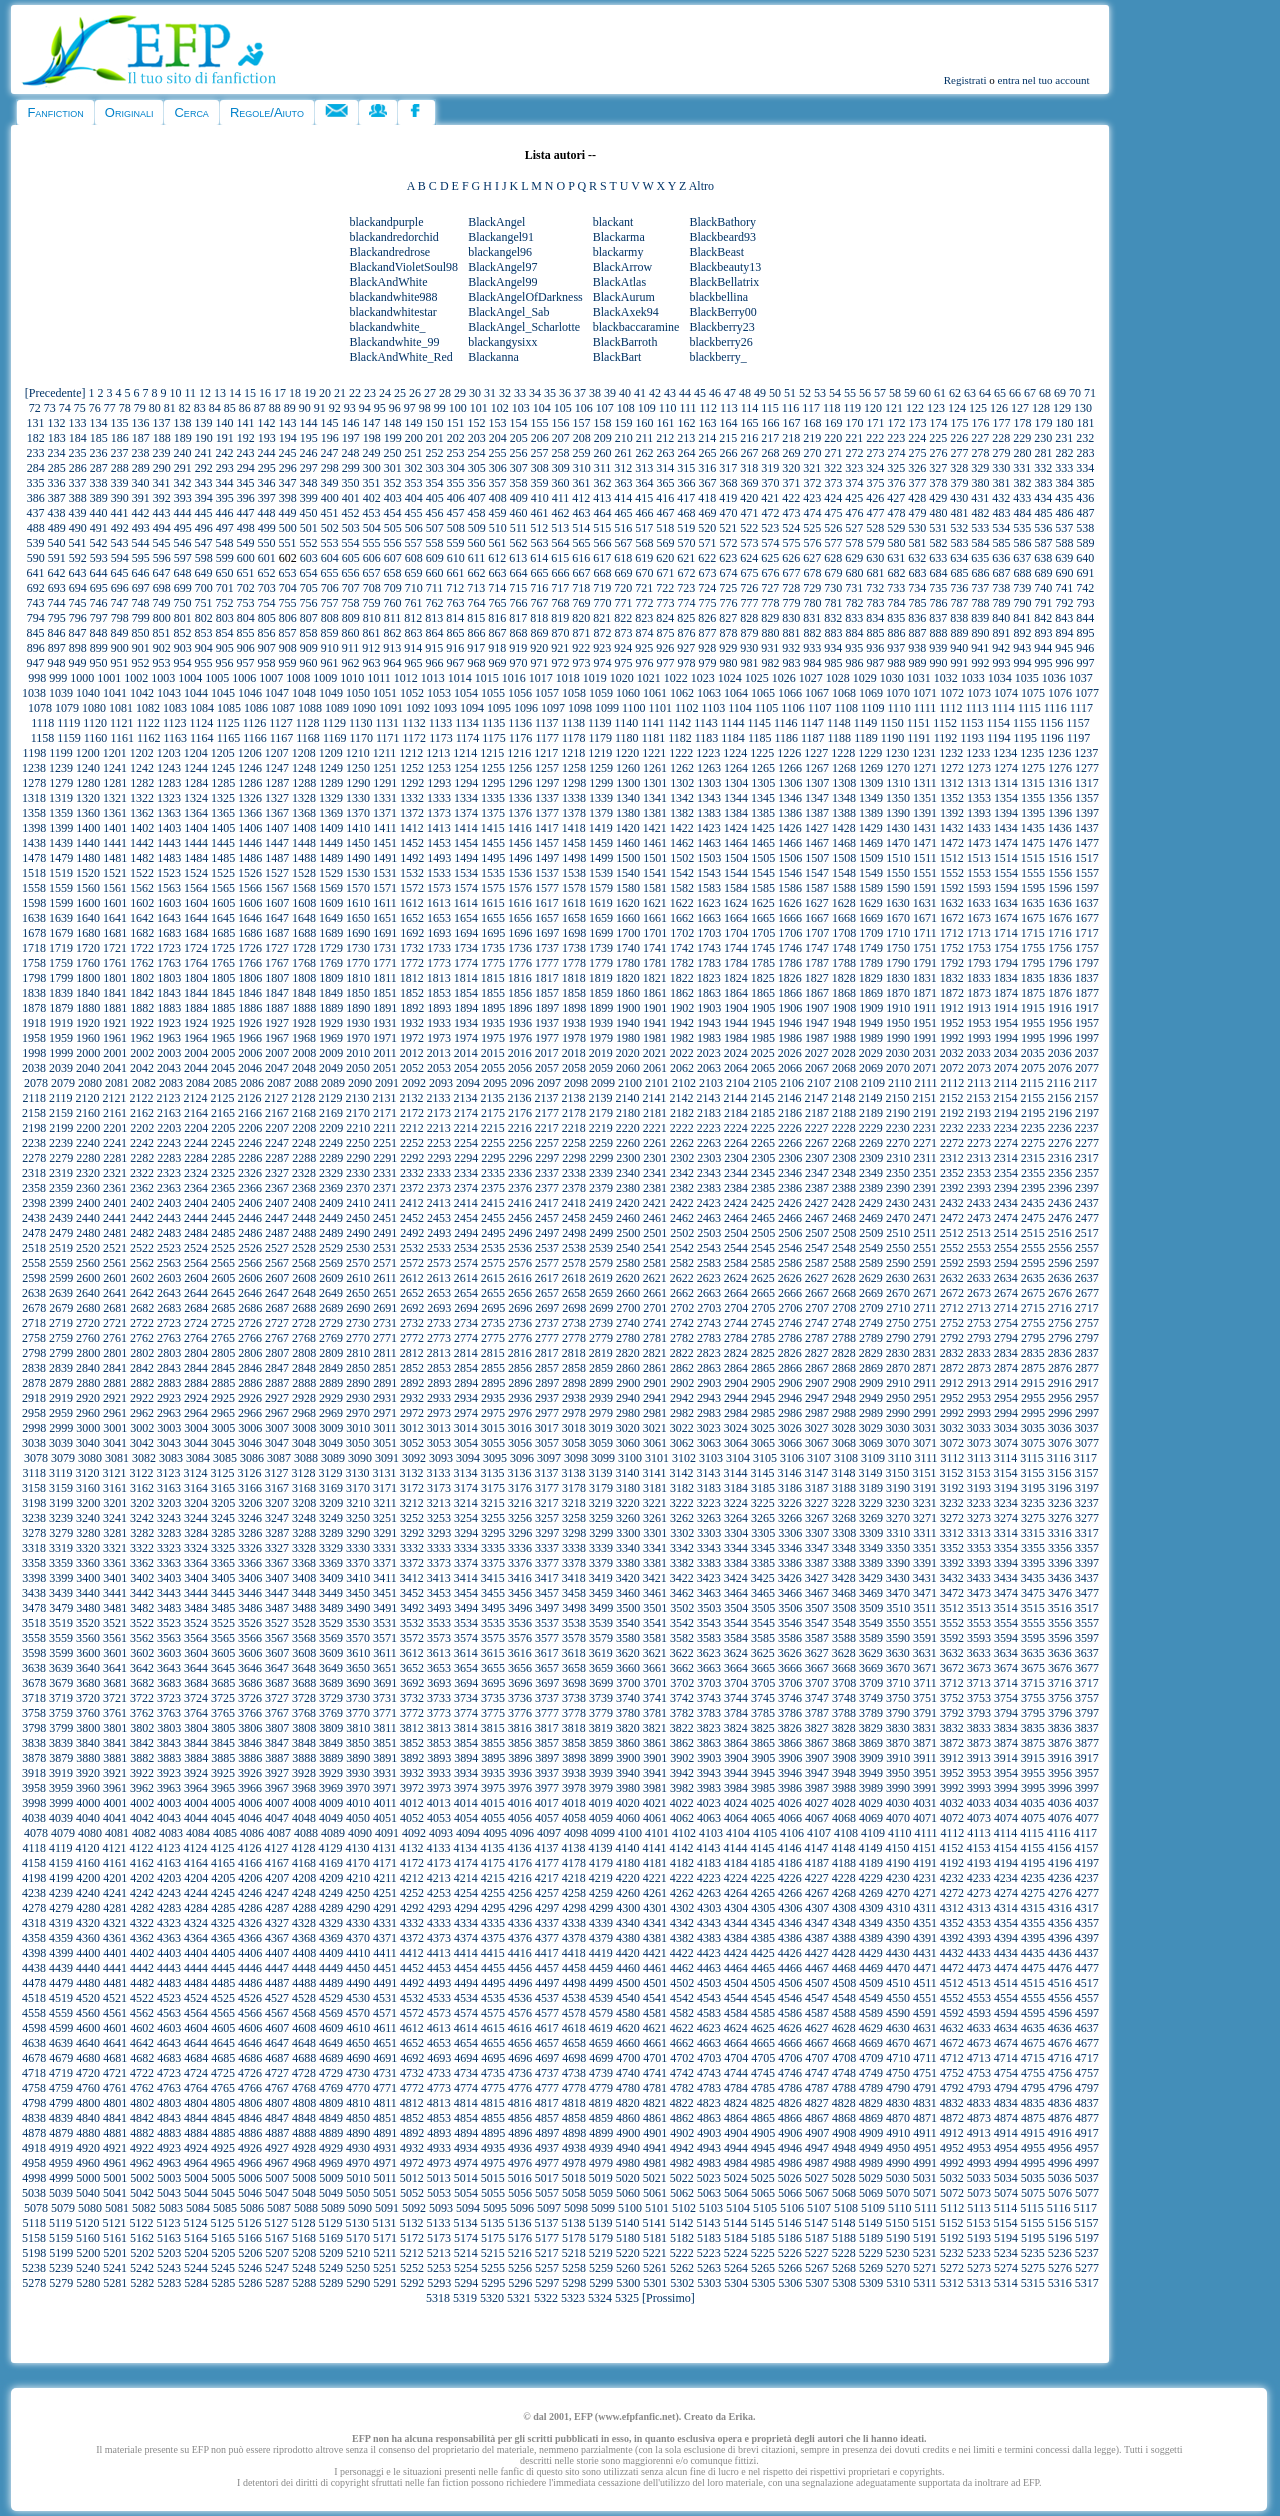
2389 (871, 1188)
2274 (1006, 1143)
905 (225, 648)
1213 (438, 753)
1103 (714, 708)
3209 (331, 1503)
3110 (900, 1458)
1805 (223, 978)
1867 (817, 993)
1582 (682, 888)
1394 (1006, 813)
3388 (844, 1563)
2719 (61, 1323)
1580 (628, 888)
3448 (304, 1593)
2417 (547, 1203)
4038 (34, 1818)
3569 (331, 1638)
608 (414, 558)
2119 (61, 1098)
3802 (142, 1728)
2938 (574, 1398)
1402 (142, 828)
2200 (88, 1128)
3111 (925, 1458)
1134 (467, 723)
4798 (34, 2103)
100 (458, 408)
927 (686, 648)
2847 (277, 1368)
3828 (844, 1728)
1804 (196, 978)
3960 (88, 1788)
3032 (952, 1428)
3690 (358, 1683)
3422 (682, 1578)
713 (476, 588)
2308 (844, 1158)
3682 (142, 1683)
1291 (385, 783)
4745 (763, 2073)
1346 (790, 798)
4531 (385, 1998)
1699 (601, 933)
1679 (61, 933)
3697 (547, 1683)
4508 (844, 1983)
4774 (466, 2088)
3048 (304, 1443)
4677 (1087, 2043)
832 (833, 618)
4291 (385, 1908)
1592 (952, 888)
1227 (816, 753)
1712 (952, 933)
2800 (88, 1353)
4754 (1006, 2073)
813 (434, 618)
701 (225, 588)
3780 (628, 1713)
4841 (115, 2118)
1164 (202, 738)
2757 (1087, 1323)
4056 (520, 1818)
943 (1022, 648)
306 (498, 468)
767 (539, 603)
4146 (790, 1848)
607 (393, 558)
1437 (1087, 828)
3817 (547, 1728)
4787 (817, 2088)
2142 (682, 1098)
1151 (919, 723)
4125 (223, 1848)
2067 (817, 1068)
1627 (817, 903)
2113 (979, 1083)
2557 (1087, 1248)
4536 (520, 1998)
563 (539, 543)
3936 (520, 1773)
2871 (925, 1368)
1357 (1087, 798)
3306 (790, 1533)
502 (330, 528)
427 (896, 498)
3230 (898, 1503)
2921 (115, 1398)
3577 (547, 1638)
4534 (466, 1998)
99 (440, 408)
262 (644, 453)
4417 (547, 1953)
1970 (358, 1038)
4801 (115, 2103)
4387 (817, 1938)
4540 (628, 1998)
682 (896, 573)
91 (320, 408)
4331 (385, 1923)
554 (350, 543)
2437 (1087, 1203)
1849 (331, 993)
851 (161, 633)
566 (602, 543)
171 (875, 423)
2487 (277, 1233)
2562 (142, 1263)
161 (665, 423)
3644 (196, 1668)
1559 (61, 888)
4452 (412, 1968)
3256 (520, 1518)
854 (224, 633)
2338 (574, 1173)
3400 (88, 1578)
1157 (1078, 723)
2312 (952, 1158)
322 (833, 468)
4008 (304, 1803)
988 (896, 663)
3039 (61, 1443)
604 (330, 558)
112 (709, 408)
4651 (385, 2043)
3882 (142, 1758)
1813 (439, 978)
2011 (385, 1053)
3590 (898, 1638)
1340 (628, 798)
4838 (34, 2118)
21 (340, 393)
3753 (979, 1698)
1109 (873, 708)
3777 (547, 1713)
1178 (574, 738)
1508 (844, 858)
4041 (115, 1818)
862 (392, 633)
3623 (709, 1653)
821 (602, 618)
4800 (88, 2103)
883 (833, 633)
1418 (574, 828)
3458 (574, 1593)
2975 (493, 1413)
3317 (1087, 1533)
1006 (244, 678)
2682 (142, 1308)
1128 (308, 723)
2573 (439, 1263)
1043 (169, 693)
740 (1043, 588)
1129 (334, 723)
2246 (250, 1143)
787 (959, 603)
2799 (61, 1353)
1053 (439, 693)
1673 (979, 918)
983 (791, 663)
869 (539, 633)
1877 (1087, 993)
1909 (871, 1008)
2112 (953, 1083)
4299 (601, 1908)
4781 (655, 2088)
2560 (88, 1263)
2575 (493, 1263)
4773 (439, 2088)
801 (183, 618)
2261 (655, 1143)
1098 (580, 708)
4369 (331, 1938)
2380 (628, 1188)
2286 (250, 1158)
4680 (88, 2058)
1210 (358, 753)
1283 (169, 783)
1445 (223, 843)
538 (1085, 528)
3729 (331, 1698)
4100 (630, 1833)
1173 (441, 738)
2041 (115, 1068)
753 (245, 603)
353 (413, 483)
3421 (655, 1578)
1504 (736, 858)
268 (770, 453)
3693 (439, 1683)
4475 (1033, 1968)
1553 (979, 873)
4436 (1060, 1953)
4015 (493, 1803)
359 (539, 483)
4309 (871, 1908)
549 (245, 543)
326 (917, 468)
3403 (169, 1578)
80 (155, 408)
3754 (1006, 1698)
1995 (1033, 1038)
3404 (196, 1578)
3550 (898, 1623)
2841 (115, 1368)
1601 (115, 903)
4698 (574, 2058)
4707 (817, 2058)
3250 (358, 1518)
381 (1001, 483)
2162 (142, 1113)
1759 (61, 963)
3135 (493, 1473)
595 (141, 558)
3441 (115, 1593)
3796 (1060, 1713)
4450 (358, 1968)
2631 (925, 1278)
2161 (115, 1113)
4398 (34, 1953)
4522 (142, 1998)
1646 (250, 918)
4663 (709, 2043)
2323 (169, 1173)
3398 (34, 1578)
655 (329, 573)
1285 (223, 783)
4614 (466, 2028)
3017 (547, 1428)
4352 (952, 1923)
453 (371, 513)
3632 (952, 1653)
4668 (844, 2043)
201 (435, 438)
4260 (628, 1893)
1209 (331, 753)
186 (120, 438)
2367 (277, 1188)
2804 (196, 1353)
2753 (979, 1323)
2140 (628, 1098)
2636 (1060, 1278)
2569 (331, 1263)
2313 (979, 1158)
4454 (466, 1968)
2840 (88, 1368)
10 (175, 393)
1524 (196, 873)
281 (1043, 453)
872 (602, 633)
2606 (250, 1278)
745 (77, 603)
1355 (1033, 798)
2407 (277, 1203)
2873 (979, 1368)
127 (1020, 408)
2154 (1006, 1098)
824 (665, 618)
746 (98, 603)
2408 (304, 1203)
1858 (574, 993)
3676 (1060, 1668)
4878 (34, 2133)
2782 (682, 1338)
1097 (553, 708)
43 (670, 393)
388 (78, 498)
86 (245, 408)
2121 (115, 1098)
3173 (439, 1488)
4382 (682, 1938)
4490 (358, 1983)
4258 (574, 1893)
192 (246, 438)
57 (880, 393)
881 (791, 633)
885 (875, 633)
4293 (439, 1908)
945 (1064, 648)
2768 (304, 1338)
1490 (358, 858)
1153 (972, 723)
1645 (223, 918)
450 (308, 513)
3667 (817, 1668)
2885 (223, 1383)
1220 (627, 753)
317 (728, 468)
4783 (709, 2088)
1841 (115, 993)
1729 (331, 948)
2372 (412, 1188)
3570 (358, 1638)
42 (655, 393)
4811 (385, 2103)
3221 (655, 1503)
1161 (122, 738)
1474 (1006, 843)
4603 (169, 2028)
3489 (331, 1608)
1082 (148, 708)
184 (78, 438)
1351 (925, 798)
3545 (763, 1623)
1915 (1033, 1008)
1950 (898, 1023)
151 (455, 423)
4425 (763, 1953)
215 (728, 438)
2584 (736, 1263)
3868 (844, 1743)
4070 (898, 1818)
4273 (979, 1893)
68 (1045, 393)
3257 (547, 1518)
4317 (1087, 1908)
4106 (792, 1833)
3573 (439, 1638)
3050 (358, 1443)
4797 (1087, 2088)
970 (518, 663)
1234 (1005, 753)
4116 (1059, 1833)
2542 (682, 1248)
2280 (88, 1158)
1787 (817, 963)
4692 (412, 2058)
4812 (412, 2103)
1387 (817, 813)
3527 (277, 1623)
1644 (196, 918)
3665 (763, 1668)
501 (309, 528)
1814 (466, 978)
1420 (628, 828)
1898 (574, 1008)
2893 (439, 1383)
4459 (601, 1968)
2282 (142, 1158)
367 (707, 483)
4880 (88, 2133)
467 (665, 513)
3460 (628, 1593)
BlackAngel (496, 222)
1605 (223, 903)
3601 (115, 1653)
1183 (707, 738)
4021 (655, 1803)
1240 (88, 768)
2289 (331, 1158)
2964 (196, 1413)
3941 (655, 1773)
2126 (250, 1098)
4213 (439, 1878)
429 (938, 498)
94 (365, 408)
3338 (574, 1548)
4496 (520, 1983)
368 (728, 483)
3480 (88, 1608)
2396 (1060, 1188)
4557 (1087, 1998)
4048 (304, 1818)
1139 (600, 723)
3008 (304, 1428)
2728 (304, 1323)
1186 (786, 738)
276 (938, 453)
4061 (655, 1818)
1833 (979, 978)
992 (980, 663)
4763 (169, 2088)
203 (477, 438)
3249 (331, 1518)
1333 (439, 798)
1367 (277, 813)
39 (610, 393)
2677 (1087, 1293)
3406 (250, 1578)
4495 (493, 1983)
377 (917, 483)
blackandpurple (387, 222)
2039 (61, 1068)
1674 (1006, 918)
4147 (817, 1848)
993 (1001, 663)
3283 (169, 1533)
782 (854, 603)
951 (119, 663)
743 (35, 603)
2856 (520, 1368)
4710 (898, 2058)
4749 (871, 2073)
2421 (655, 1203)
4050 (358, 1818)
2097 (549, 1083)
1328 (304, 798)
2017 (547, 1053)
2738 (574, 1323)
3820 (628, 1728)
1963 (169, 1038)
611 (477, 558)
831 (812, 618)
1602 (142, 903)
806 (288, 618)
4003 (169, 1803)
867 (497, 633)
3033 (979, 1428)
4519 (61, 1998)
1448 (304, 843)
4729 (331, 2073)
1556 (1060, 873)
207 (561, 438)
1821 (655, 978)
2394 (1006, 1188)
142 (266, 423)
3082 (144, 1458)
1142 (680, 723)
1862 (682, 993)
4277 (1087, 1893)
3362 (142, 1563)
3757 (1087, 1698)
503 (351, 528)
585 (1001, 543)
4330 (358, 1923)
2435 (1033, 1203)
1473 (979, 843)
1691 (385, 933)
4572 (412, 2013)
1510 (898, 858)
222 (875, 438)
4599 (61, 2028)
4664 (736, 2043)
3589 (871, 1638)
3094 (468, 1458)
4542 (682, 1998)
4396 (1060, 1938)
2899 (601, 1383)
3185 (763, 1488)
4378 (574, 1938)
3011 (385, 1428)
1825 (763, 978)
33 (520, 393)
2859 (601, 1368)
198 (372, 438)
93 (350, 408)
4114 (1006, 1833)
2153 (979, 1098)
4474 (1006, 1968)
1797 (1087, 963)
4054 (466, 1818)
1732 (412, 948)
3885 (223, 1758)
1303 (709, 783)
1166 (255, 738)
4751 (925, 2073)
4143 (709, 1848)
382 (1022, 483)
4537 (547, 1998)
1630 (898, 903)
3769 (331, 1713)
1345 (763, 798)
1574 (466, 888)
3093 (441, 1458)
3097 (549, 1458)
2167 (277, 1113)
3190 (898, 1488)
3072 (952, 1443)
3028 (844, 1428)
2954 (1006, 1398)
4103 (711, 1833)
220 (833, 438)
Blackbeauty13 (725, 267)
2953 (979, 1398)
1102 (687, 708)
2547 (817, 1248)
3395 (1033, 1563)
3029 (871, 1428)
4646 (250, 2043)
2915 (1033, 1383)
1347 (817, 798)
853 (203, 633)
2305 (763, 1158)
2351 (925, 1173)
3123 (169, 1473)
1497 (547, 858)
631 (896, 558)
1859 (601, 993)
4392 (952, 1938)
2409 (331, 1203)
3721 (115, 1698)
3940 (628, 1773)
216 (749, 438)
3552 (952, 1623)
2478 (34, 1233)
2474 (1006, 1218)
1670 (898, 918)
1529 (331, 873)
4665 (763, 2043)
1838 (34, 993)
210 (624, 438)
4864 (736, 2118)
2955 (1033, 1398)
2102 (684, 1083)
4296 (520, 1908)
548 (224, 543)
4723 (169, 2073)
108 (626, 408)
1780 (628, 963)
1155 (1025, 723)
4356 (1060, 1923)
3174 (466, 1488)
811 (393, 618)
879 (749, 633)
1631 (925, 903)
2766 (250, 1338)
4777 (547, 2088)
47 (730, 393)
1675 (1033, 918)
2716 (1060, 1308)
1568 (304, 888)
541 (77, 543)
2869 (871, 1368)
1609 (331, 903)
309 (561, 468)
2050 (358, 1068)
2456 (520, 1218)
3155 (1033, 1473)
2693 (439, 1308)
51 (790, 393)
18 (295, 393)
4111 (925, 1833)
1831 (925, 978)
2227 (817, 1128)
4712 (952, 2058)
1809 (331, 978)
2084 (198, 1083)
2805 (223, 1353)
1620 (628, 903)
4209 (331, 1878)
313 (644, 468)
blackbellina (718, 297)
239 (161, 453)
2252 (412, 1143)
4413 (439, 1953)
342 (182, 483)
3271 (925, 1518)
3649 (331, 1668)
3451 (385, 1593)
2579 (601, 1263)
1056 (520, 693)
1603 (169, 903)
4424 (736, 1953)
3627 (817, 1653)
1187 (813, 738)
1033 (973, 678)
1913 (979, 1008)
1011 (379, 678)
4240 (88, 1893)
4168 (304, 1863)
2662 (682, 1293)
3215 (493, 1503)
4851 (385, 2118)
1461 (655, 843)
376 (896, 483)
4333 (439, 1923)
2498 (574, 1233)
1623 (709, 903)
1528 (304, 873)
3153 (979, 1473)
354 (434, 483)
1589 (871, 888)
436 (1085, 498)
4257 (547, 1893)
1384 (736, 813)
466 (644, 513)
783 (875, 603)
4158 (34, 1863)
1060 (628, 693)
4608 (304, 2028)
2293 (439, 1158)
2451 (385, 1218)
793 (1085, 603)
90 (305, 408)
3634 (1006, 1653)
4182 (682, 1863)
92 (335, 408)
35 (550, 393)
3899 (601, 1758)
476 (854, 513)
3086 (252, 1458)
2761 (115, 1338)
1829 (871, 978)
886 (896, 633)
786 (938, 603)
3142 (682, 1473)
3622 (682, 1653)
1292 (412, 783)
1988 (844, 1038)
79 (140, 408)
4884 (196, 2133)
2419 (601, 1203)
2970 (358, 1413)
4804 (196, 2103)
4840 (88, 2118)
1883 (169, 1008)
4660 (628, 2043)
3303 (709, 1533)
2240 (88, 1143)
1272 (952, 768)
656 (350, 573)
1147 (813, 723)
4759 (61, 2088)
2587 (817, 1263)
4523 (169, 1998)
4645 (223, 2043)
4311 (925, 1908)
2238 (34, 1143)
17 (280, 393)
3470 (898, 1593)
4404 (196, 1953)
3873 (979, 1743)
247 (329, 453)
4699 (601, 2058)
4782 (682, 2088)
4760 (88, 2088)
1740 (628, 948)
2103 (711, 1083)
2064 (736, 1068)
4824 (736, 2103)
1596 (1060, 888)
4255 (493, 1893)
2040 (88, 1068)
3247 (277, 1518)
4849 (331, 2118)
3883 (169, 1758)
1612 (412, 903)
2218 (574, 1128)
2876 (1060, 1368)
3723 (169, 1698)
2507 (817, 1233)
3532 (412, 1623)
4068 (844, 1818)
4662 (682, 2043)
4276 (1060, 1893)
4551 (925, 1998)
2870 (898, 1368)
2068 (844, 1068)
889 (959, 633)
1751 (925, 948)
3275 (1033, 1518)
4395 (1033, 1938)
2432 (952, 1203)
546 (182, 543)
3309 (871, 1533)
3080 (90, 1458)
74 (65, 408)
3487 (277, 1608)
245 (287, 453)
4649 (331, 2043)
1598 (34, 903)
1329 (331, 798)
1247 (277, 768)
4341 (655, 1923)
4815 (493, 2103)
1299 (601, 783)
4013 (439, 1803)
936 (875, 648)
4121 (115, 1848)
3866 (790, 1743)
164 (728, 423)
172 (896, 423)
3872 (952, 1743)
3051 (385, 1443)
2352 (952, 1173)
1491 (385, 858)
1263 (709, 768)
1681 (115, 933)
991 (959, 663)
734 (917, 588)
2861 (655, 1368)
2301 (655, 1158)
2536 (520, 1248)
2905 (763, 1383)
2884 (196, 1383)
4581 (655, 2013)
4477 (1087, 1968)
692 (36, 588)
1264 (736, 768)
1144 (733, 723)
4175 (493, 1863)
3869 (871, 1743)
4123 (169, 1848)
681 (875, 573)
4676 (1060, 2043)
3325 (223, 1548)
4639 (61, 2043)
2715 (1033, 1308)
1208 (304, 753)
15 (250, 393)
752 (224, 603)
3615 (493, 1653)
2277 (1087, 1143)
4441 (115, 1968)
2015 (493, 1053)
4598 (34, 2028)
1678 (34, 933)
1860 (628, 993)
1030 (892, 678)
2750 (898, 1323)
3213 (439, 1503)
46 (715, 393)
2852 (412, 1368)
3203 (169, 1503)
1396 (1060, 813)
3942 (682, 1773)
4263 (709, 1893)
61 (940, 393)
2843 (169, 1368)
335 (35, 483)
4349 (871, 1923)
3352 (952, 1548)
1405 (223, 828)
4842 (142, 2118)
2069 (871, 1068)
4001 (115, 1803)
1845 (223, 993)
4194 (1006, 1863)
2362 (142, 1188)
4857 (547, 2118)
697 (141, 588)
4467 (817, 1968)
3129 (331, 1473)
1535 (493, 873)
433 (1022, 498)
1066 (790, 693)
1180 (627, 738)
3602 (142, 1653)
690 (1064, 573)
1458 (574, 843)
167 (791, 423)
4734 (466, 2073)
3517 (1087, 1608)
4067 (817, 1818)
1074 (1006, 693)
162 (686, 423)
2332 (412, 1173)
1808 (304, 978)
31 (490, 393)
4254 (466, 1893)
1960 (88, 1038)
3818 (574, 1728)
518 (665, 528)
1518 (34, 873)
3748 (844, 1698)
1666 (790, 918)
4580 (628, 2013)
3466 (790, 1593)
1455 (493, 843)
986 (854, 663)
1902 (682, 1008)
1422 (682, 828)
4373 (439, 1938)
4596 (1060, 2013)
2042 (142, 1068)
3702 (682, 1683)
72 (35, 408)
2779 (601, 1338)
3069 (871, 1443)
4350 (898, 1923)
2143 (709, 1098)
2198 (34, 1128)
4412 (412, 1953)
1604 (196, 903)
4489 (331, 1983)
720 (623, 588)
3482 (142, 1608)
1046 (250, 693)
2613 (439, 1278)
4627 (817, 2028)
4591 (925, 2013)
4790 (898, 2088)
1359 (61, 813)
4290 (358, 1908)
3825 (763, 1728)
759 (371, 603)
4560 (88, 2013)
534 (1001, 528)
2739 (601, 1323)
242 (224, 453)
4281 (115, 1908)
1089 (337, 708)
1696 (520, 933)
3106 (792, 1458)
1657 (547, 918)
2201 (115, 1128)
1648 (304, 918)
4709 (871, 2058)
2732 (412, 1323)
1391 (925, 813)
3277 (1087, 1518)
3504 (736, 1608)
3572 (412, 1638)
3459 (601, 1593)
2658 (574, 1293)
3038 (34, 1443)
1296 (520, 783)
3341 (655, 1548)
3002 (142, 1428)
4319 (61, 1923)
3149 (871, 1473)
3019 (601, 1428)
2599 (61, 1278)
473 (791, 513)
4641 (115, 2043)
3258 (574, 1518)
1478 (34, 858)
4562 (142, 2013)
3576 (520, 1638)
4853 (439, 2118)
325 (896, 468)
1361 (115, 813)
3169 (331, 1488)
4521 (115, 1998)
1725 (223, 948)
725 (728, 588)
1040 (88, 693)
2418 (574, 1203)
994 (1022, 663)
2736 (520, 1323)
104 (542, 408)
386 (36, 498)
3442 (142, 1593)
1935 (493, 1023)
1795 (1033, 963)
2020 (628, 1053)
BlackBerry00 (722, 312)
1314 (1006, 783)
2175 (493, 1113)
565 (581, 543)
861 (371, 633)
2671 (925, 1293)
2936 (520, 1398)
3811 (385, 1728)
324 (875, 468)
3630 (898, 1653)
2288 (304, 1158)
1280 (88, 783)
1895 (493, 1008)
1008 (298, 678)
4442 (142, 1968)
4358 (34, 1938)
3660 (628, 1668)
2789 (871, 1338)
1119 (68, 723)
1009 (325, 678)
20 (325, 393)
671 (665, 573)
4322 (142, 1923)
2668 (844, 1293)
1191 (919, 738)
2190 (898, 1113)
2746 (790, 1323)
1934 (466, 1023)
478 (896, 513)
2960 (88, 1413)
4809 (331, 2103)
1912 (952, 1008)
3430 (898, 1578)
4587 (817, 2013)
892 (1022, 633)
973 (581, 663)
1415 (493, 828)
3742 (682, 1698)
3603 (169, 1653)
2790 (898, 1338)
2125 (223, 1098)
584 (980, 543)
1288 (304, 783)
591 (57, 558)
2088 (306, 1083)
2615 (493, 1278)
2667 (817, 1293)
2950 (898, 1398)
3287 (277, 1533)
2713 (979, 1308)
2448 (304, 1218)
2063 (709, 1068)
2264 (736, 1143)
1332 (412, 798)
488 (36, 528)
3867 (817, 1743)
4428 (844, 1953)
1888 (304, 1008)
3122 (142, 1473)
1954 (1006, 1023)
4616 (520, 2028)
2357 (1087, 1173)
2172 (412, 1113)
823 (644, 618)
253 (455, 453)
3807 (277, 1728)
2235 (1033, 1128)
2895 (493, 1383)
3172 (412, 1488)
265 (707, 453)
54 (835, 393)
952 (140, 663)
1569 (331, 888)
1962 (142, 1038)
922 (581, 648)
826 (707, 618)
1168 (308, 738)
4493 (439, 1983)
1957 (1087, 1023)
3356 (1060, 1548)
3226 (790, 1503)
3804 (196, 1728)
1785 (763, 963)
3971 (385, 1788)
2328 (304, 1173)
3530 (358, 1623)
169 (833, 423)
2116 (1059, 1083)
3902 (682, 1758)
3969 (331, 1788)
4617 (547, 2028)
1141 (653, 723)
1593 (979, 888)
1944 (736, 1023)
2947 (817, 1398)
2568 (304, 1263)
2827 (817, 1353)
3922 (142, 1773)
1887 (277, 1008)
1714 (1006, 933)
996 (1064, 663)
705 (309, 588)
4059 (601, 1818)
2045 (223, 1068)
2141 (655, 1098)
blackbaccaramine (636, 327)
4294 (466, 1908)
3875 (1033, 1743)
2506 (790, 1233)
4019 (601, 1803)
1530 (358, 873)
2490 (358, 1233)
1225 (762, 753)
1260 (628, 768)
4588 (844, 2013)
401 (351, 498)
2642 (142, 1293)
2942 (682, 1398)
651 (245, 573)
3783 (709, 1713)
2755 (1033, 1323)
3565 (223, 1638)
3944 (736, 1773)
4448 (304, 1968)
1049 (331, 693)
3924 (196, 1773)
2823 (709, 1353)
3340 (628, 1548)
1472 (952, 843)
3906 (790, 1758)
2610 (358, 1278)
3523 (169, 1623)
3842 (142, 1743)
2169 (331, 1113)
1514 (1006, 858)
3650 (358, 1668)
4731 (385, 2073)
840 (1001, 618)
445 (203, 513)
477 (875, 513)
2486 (250, 1233)
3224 (736, 1503)
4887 (277, 2133)
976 (644, 663)
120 (873, 408)
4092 (414, 1833)
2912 (952, 1383)
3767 (277, 1713)
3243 (169, 1518)
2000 (88, 1053)
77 (110, 408)
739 (1022, 588)
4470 (898, 1968)
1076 (1060, 693)
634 (959, 558)
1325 (223, 798)
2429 (871, 1203)
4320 (88, 1923)
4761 (115, 2088)
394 (204, 498)
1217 (546, 753)
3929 (331, 1773)
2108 (846, 1083)
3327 (277, 1548)
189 (183, 438)
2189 (871, 1113)
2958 (34, 1413)
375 (875, 483)
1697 (547, 933)
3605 (223, 1653)
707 (351, 588)
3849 (331, 1743)
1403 (169, 828)
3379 (601, 1563)
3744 (736, 1698)
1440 (88, 843)
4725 (223, 2073)
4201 (115, 1878)
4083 (171, 1833)
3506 (790, 1608)
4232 (952, 1878)
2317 (1087, 1158)
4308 (844, 1908)
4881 (115, 2133)
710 (414, 588)
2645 (223, 1293)
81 (170, 408)
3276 (1060, 1518)
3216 (520, 1503)
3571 (385, 1638)
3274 (1006, 1518)
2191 (925, 1113)
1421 (655, 828)
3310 (898, 1533)
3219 (601, 1503)
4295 (493, 1908)
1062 (682, 693)
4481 (115, 1983)
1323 (169, 798)
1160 (96, 738)
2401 (115, 1203)
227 (980, 438)
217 (770, 438)
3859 (601, 1743)
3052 (412, 1443)
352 (392, 483)
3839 (61, 1743)
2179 (601, 1113)
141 (245, 423)
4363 (169, 1938)
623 (728, 558)
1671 (925, 918)
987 (875, 663)
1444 (196, 843)
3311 (925, 1533)
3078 (36, 1458)
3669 (871, 1668)
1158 (43, 738)
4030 (898, 1803)
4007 (277, 1803)
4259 (601, 1893)
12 (205, 393)
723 (686, 588)
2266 (790, 1143)
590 (36, 558)
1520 (88, 873)
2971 (385, 1413)
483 (1001, 513)
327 (938, 468)
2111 (925, 1083)
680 (854, 573)
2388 (844, 1188)
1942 (682, 1023)
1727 (277, 948)
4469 (871, 1968)
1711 (925, 933)
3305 (763, 1533)
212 (665, 438)
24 (385, 393)
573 (749, 543)
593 (99, 558)
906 (246, 648)
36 (565, 393)
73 (50, 408)
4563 (169, 2013)
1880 (88, 1008)
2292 (412, 1158)
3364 (196, 1563)
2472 (952, 1218)
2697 (547, 1308)
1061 (655, 693)
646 (140, 573)
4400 (88, 1953)
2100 (630, 1083)
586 (1022, 543)
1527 (277, 873)
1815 (493, 978)
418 (707, 498)
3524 (196, 1623)
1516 (1060, 858)
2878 (34, 1383)
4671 (925, 2043)
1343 (709, 798)
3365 (223, 1563)
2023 (709, 1053)
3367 (277, 1563)
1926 (250, 1023)
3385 (763, 1563)
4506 (790, 1983)
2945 (763, 1398)
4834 (1006, 2103)
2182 (682, 1113)
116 (791, 408)
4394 (1006, 1938)
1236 (1059, 753)
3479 (61, 1608)
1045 (223, 693)
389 (99, 498)
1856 (520, 993)
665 (539, 573)
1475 (1033, 843)
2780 (628, 1338)
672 (686, 573)
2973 (439, 1413)
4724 (196, 2073)
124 (957, 408)
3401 (115, 1578)
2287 (277, 1158)
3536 (520, 1623)
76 (95, 408)
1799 (61, 978)
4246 (250, 1893)
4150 (898, 1848)
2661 (655, 1293)
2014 (466, 1053)
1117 (1081, 708)
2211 (385, 1128)
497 (225, 528)
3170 (358, 1488)
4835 (1033, 2103)
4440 (88, 1968)
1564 (196, 888)
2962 (142, 1413)
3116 (1059, 1458)
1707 (817, 933)
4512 (952, 1983)
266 (728, 453)
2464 (736, 1218)
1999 (61, 1053)
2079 (63, 1083)
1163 (176, 738)
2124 (196, 1098)
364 (644, 483)
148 (392, 423)
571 (707, 543)
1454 (466, 843)
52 (805, 393)
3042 (142, 1443)
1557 (1087, 873)
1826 (790, 978)
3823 (709, 1728)
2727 (277, 1323)
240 (182, 453)
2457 (547, 1218)
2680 (88, 1308)
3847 (277, 1743)
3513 (979, 1608)
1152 (945, 723)
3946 (790, 1773)
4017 (547, 1803)
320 (791, 468)
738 (1001, 588)
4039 (61, 1818)
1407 (277, 828)
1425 (763, 828)
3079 (63, 1458)
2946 (790, 1398)
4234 (1006, 1878)
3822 (682, 1728)
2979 (601, 1413)
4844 (196, 2118)
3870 (898, 1743)
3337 (547, 1548)
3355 (1033, 1548)
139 (203, 423)
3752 (952, 1698)
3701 (655, 1683)
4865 (763, 2118)
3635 (1033, 1653)
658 (392, 573)
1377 (547, 813)
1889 (331, 1008)
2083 (171, 1083)
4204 (196, 1878)
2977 (547, 1413)
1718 (34, 948)
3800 (88, 1728)
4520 (88, 1998)
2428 (844, 1203)
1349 (871, 798)
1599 (61, 903)
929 (728, 648)
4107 (819, 1833)
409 (519, 498)
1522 (142, 873)
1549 (871, 873)
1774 (466, 963)
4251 (385, 1893)
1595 (1033, 888)
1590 (898, 888)
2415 (493, 1203)
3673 (979, 1668)
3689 (331, 1683)
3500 (628, 1608)
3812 (412, 1728)
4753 (979, 2073)
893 (1043, 633)
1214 (465, 753)
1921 (115, 1023)
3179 (601, 1488)
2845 (223, 1368)
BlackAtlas (619, 282)
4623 (709, 2028)
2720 (88, 1323)
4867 (817, 2118)
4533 (439, 1998)
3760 (88, 1713)
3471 (925, 1593)
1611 (385, 903)
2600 (88, 1278)
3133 (439, 1473)
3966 (250, 1788)
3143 (709, 1473)
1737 (547, 948)
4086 (252, 1833)
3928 (304, 1773)
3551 (925, 1623)
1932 (412, 1023)
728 (791, 588)
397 (267, 498)
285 (57, 468)
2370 (358, 1188)
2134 (466, 1098)
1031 (919, 678)
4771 (385, 2088)
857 (287, 633)
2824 (736, 1353)
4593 (979, 2013)
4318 (34, 1923)
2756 (1060, 1323)
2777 (547, 1338)
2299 (601, 1158)
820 (581, 618)
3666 (790, 1668)
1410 (358, 828)
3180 (628, 1488)
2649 (331, 1293)
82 (185, 408)
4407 (277, 1953)
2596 (1060, 1263)
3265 (763, 1518)
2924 (196, 1398)
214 (707, 438)
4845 (223, 2118)
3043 (169, 1443)
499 (267, 528)
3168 (304, 1488)
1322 (142, 798)
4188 (844, 1863)
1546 (790, 873)
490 (78, 528)
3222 (682, 1503)
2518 (34, 1248)
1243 (169, 768)
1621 (655, 903)
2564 (196, 1263)
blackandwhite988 (394, 297)
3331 (385, 1548)
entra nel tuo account (1044, 80)
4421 (655, 1953)
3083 (171, 1458)
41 (640, 393)
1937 (547, 1023)
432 (1001, 498)
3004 (196, 1428)
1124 (202, 723)
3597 (1087, 1638)
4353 (979, 1923)
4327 (277, 1923)
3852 (412, 1743)
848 (98, 633)
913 (392, 648)
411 (561, 498)
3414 (466, 1578)
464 (602, 513)
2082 (144, 1083)
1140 (627, 723)
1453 (439, 843)
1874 (1006, 993)
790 (1022, 603)
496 (204, 528)
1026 (784, 678)
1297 (547, 783)
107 (605, 408)
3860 (628, 1743)
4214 (466, 1878)
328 (959, 468)
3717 (1087, 1683)
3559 (61, 1638)
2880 (88, 1383)
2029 (871, 1053)
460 (518, 513)
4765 (223, 2088)
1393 (979, 813)
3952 (952, 1773)
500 (288, 528)
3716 (1060, 1683)
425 (854, 498)
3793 (979, 1713)
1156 (1052, 723)
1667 (817, 918)
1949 (871, 1023)
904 (204, 648)
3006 (250, 1428)
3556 (1060, 1623)
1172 (415, 738)
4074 (1006, 1818)
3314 (1006, 1533)
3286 (250, 1533)
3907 (817, 1758)
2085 (225, 1083)
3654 (466, 1668)
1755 (1033, 948)
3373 (439, 1563)
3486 (250, 1608)
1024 (730, 678)
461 (539, 513)
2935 (493, 1398)
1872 (952, 993)
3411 (385, 1578)
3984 (736, 1788)
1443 (169, 843)
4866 (790, 2118)
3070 (898, 1443)
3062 (682, 1443)
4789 (871, 2088)
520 (707, 528)
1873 (979, 993)
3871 (925, 1743)
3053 (439, 1443)
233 (35, 453)
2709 (871, 1308)
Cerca (191, 112)
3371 (385, 1563)
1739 (601, 948)
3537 (547, 1623)
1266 (790, 768)
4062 (682, 1818)
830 (791, 618)
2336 (520, 1173)
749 (161, 603)
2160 (88, 1113)
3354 (1006, 1548)
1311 (925, 783)
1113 (976, 708)
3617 (547, 1653)
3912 (952, 1758)
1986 (790, 1038)
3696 (520, 1683)
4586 (790, 2013)
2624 (736, 1278)
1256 (520, 768)
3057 (547, 1443)
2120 (88, 1098)
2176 (520, 1113)
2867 (817, 1368)
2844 (196, 1368)
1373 (439, 813)
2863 (709, 1368)
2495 (493, 1233)
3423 (709, 1578)
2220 (628, 1128)
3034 (1006, 1428)
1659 (601, 918)
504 (372, 528)
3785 (763, 1713)
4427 (817, 1953)
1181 (654, 738)
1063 (709, 693)
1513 (979, 858)
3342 (682, 1548)
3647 (277, 1668)
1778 (574, 963)
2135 (493, 1098)
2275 (1033, 1143)
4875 (1033, 2118)
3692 (412, 1683)
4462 (682, 1968)
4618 (574, 2028)
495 (183, 528)
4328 (304, 1923)
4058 (574, 1818)
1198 (35, 753)
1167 (282, 738)
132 (56, 423)
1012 (406, 678)
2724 (196, 1323)
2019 (601, 1053)
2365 (223, 1188)
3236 (1060, 1503)
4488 (304, 1983)
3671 (925, 1668)
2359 (61, 1188)
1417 (547, 828)
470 (728, 513)
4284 (196, 1908)
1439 (61, 843)
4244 (196, 1893)
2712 (952, 1308)
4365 (223, 1938)
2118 (34, 1098)
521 (728, 528)
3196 (1060, 1488)
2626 (790, 1278)
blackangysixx (502, 342)
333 (1064, 468)
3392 (952, 1563)
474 (812, 513)
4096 (522, 1833)
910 (330, 648)
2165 (223, 1113)
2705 (763, 1308)
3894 (466, 1758)
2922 (142, 1398)
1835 (1033, 978)
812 (413, 618)
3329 (331, 1548)
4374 (466, 1938)
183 (57, 438)
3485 (223, 1608)
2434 (1006, 1203)
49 (760, 393)
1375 (493, 813)
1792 (952, 963)
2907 (817, 1383)
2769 (331, 1338)
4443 (169, 1968)
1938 (574, 1023)
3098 (576, 1458)
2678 (34, 1308)
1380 (628, 813)
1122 (148, 723)
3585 (763, 1638)
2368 (304, 1188)
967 (455, 663)
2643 (169, 1293)
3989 (871, 1788)
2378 (574, 1188)
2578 (574, 1263)
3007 (277, 1428)
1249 (331, 768)
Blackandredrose (390, 252)
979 (707, 663)
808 (330, 618)
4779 (601, 2088)
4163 (169, 1863)
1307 (817, 783)
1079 (67, 708)
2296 (520, 1158)
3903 (709, 1758)
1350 (898, 798)
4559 (61, 2013)
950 (98, 663)
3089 (333, 1458)
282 (1064, 453)
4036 (1060, 1803)
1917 (1087, 1008)
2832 (952, 1353)
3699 (601, 1683)
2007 (277, 1053)
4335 (493, 1923)
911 (351, 648)
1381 (655, 813)
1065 (763, 693)
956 (224, 663)
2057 (547, 1068)
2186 (790, 1113)
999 (58, 678)
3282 (142, 1533)
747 (119, 603)
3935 (493, 1773)
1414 (466, 828)
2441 (115, 1218)
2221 (655, 1128)
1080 (94, 708)
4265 (763, 1893)
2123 (169, 1098)
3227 (817, 1503)
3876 (1060, 1743)
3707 (817, 1683)
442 (140, 513)
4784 (736, 2088)
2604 (196, 1278)
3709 (871, 1683)
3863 (709, 1743)
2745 (763, 1323)
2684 (196, 1308)
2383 (709, 1188)
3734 (466, 1698)
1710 (898, 933)
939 (938, 648)
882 (812, 633)
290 (162, 468)
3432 (952, 1578)
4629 (871, 2028)
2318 (34, 1173)
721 (644, 588)
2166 (250, 1113)
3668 (844, 1668)
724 (707, 588)
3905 (763, 1758)
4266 (790, 1893)
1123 (175, 723)
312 (623, 468)
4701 (655, 2058)
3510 (898, 1608)
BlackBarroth (625, 342)
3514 (1006, 1608)
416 (665, 498)
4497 (547, 1983)
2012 (412, 1053)
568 (644, 543)
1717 (1087, 933)
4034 (1006, 1803)
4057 (547, 1818)
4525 (223, 1998)
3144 (736, 1473)
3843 (169, 1743)
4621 (655, 2028)
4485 (223, 1983)
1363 (169, 813)
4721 (115, 2073)
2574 (466, 1263)
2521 (115, 1248)
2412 (412, 1203)
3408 (304, 1578)
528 (875, 528)
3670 (898, 1668)
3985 (763, 1788)
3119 (61, 1473)
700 (204, 588)
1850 (358, 993)
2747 (817, 1323)
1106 (793, 708)
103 (521, 408)
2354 (1006, 1173)
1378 (574, 813)
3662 (682, 1668)
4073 (979, 1818)
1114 (1003, 708)
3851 (385, 1743)
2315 (1033, 1158)
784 (896, 603)
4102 (684, 1833)
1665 (763, 918)
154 (518, 423)
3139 (601, 1473)
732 (875, 588)
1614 (466, 903)
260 (602, 453)
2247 (277, 1143)
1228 (843, 753)
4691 (385, 2058)
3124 (196, 1473)
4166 (250, 1863)
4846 (250, 2118)
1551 (925, 873)
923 (602, 648)
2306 (790, 1158)
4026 (790, 1803)
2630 (898, 1278)
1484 (196, 858)
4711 (925, 2058)
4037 (1087, 1803)
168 (812, 423)
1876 (1060, 993)
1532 (412, 873)
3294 (466, 1533)
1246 (250, 768)
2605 (223, 1278)
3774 (466, 1713)
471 (749, 513)
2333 (439, 1173)
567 (623, 543)
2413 (439, 1203)
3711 (925, 1683)
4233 (979, 1878)
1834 (1006, 978)
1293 (439, 783)
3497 (547, 1608)
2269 (871, 1143)
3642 (142, 1668)
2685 (223, 1308)
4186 (790, 1863)
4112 (953, 1833)
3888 (304, 1758)
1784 (736, 963)
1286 (250, 783)
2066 (790, 1068)
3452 (412, 1593)
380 (980, 483)
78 (125, 408)
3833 (979, 1728)
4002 (142, 1803)
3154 (1006, 1473)
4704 (736, 2058)
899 (99, 648)
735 (938, 588)
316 (707, 468)
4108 (846, 1833)
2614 (466, 1278)
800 (162, 618)
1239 (61, 768)
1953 (979, 1023)
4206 (250, 1878)
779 (791, 603)
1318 (34, 798)
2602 (142, 1278)
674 (728, 573)
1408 (304, 828)
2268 (844, 1143)
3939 (601, 1773)
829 (770, 618)
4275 (1033, 1893)
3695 (493, 1683)
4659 (601, 2043)
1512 (952, 858)
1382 (682, 813)
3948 (844, 1773)
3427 (817, 1578)
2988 (844, 1413)
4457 (547, 1968)
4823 (709, 2103)
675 (749, 573)
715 (518, 588)
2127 (277, 1098)
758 (350, 603)
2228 (844, 1128)
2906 (790, 1383)
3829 (871, 1728)
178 (1022, 423)
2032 (952, 1053)
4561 (115, 2013)
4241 (115, 1893)
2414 (466, 1203)
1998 (34, 1053)
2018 (574, 1053)
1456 (520, 843)
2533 (439, 1248)
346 (266, 483)
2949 (871, 1398)
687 (1001, 573)
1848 (304, 993)
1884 (196, 1008)
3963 (169, 1788)
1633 (979, 903)
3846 (250, 1743)
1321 (115, 798)
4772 (412, 2088)
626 (791, 558)
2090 (360, 1083)
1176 (521, 738)
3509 (871, 1608)
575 (791, 543)
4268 (844, 1893)
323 (854, 468)
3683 (169, 1683)
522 (749, 528)
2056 (520, 1068)
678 (812, 573)
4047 (277, 1818)
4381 (655, 1938)
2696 (520, 1308)
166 (770, 423)
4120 (88, 1848)
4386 (790, 1938)
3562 (142, 1638)
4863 (709, 2118)
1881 (115, 1008)
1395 (1033, 813)
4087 (279, 1833)
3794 (1006, 1713)
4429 (871, 1953)
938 (917, 648)
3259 (601, 1518)
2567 (277, 1263)
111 (687, 408)
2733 (439, 1323)
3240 (88, 1518)
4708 (844, 2058)
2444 (196, 1218)
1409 (331, 828)
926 (665, 648)
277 (959, 453)
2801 (115, 1353)
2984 (736, 1413)
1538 (574, 873)
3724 (196, 1698)
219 (812, 438)
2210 (358, 1128)
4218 (574, 1878)
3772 (412, 1713)
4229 (871, 1878)
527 (854, 528)
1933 (439, 1023)
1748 (844, 948)
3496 (520, 1608)
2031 (925, 1053)
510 (498, 528)
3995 (1033, 1788)
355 (455, 483)
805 (267, 618)
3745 (763, 1698)
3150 (898, 1473)
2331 (385, 1173)
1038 (34, 693)
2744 (736, 1323)
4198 (34, 1878)
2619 (601, 1278)
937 (896, 648)
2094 (468, 1083)
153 (497, 423)
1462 (682, 843)
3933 (439, 1773)
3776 (520, 1713)
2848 (304, 1368)
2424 (736, 1203)
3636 (1060, 1653)
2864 (736, 1368)
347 (287, 483)
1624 (736, 903)
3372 (412, 1563)
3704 (736, 1683)
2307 (817, 1158)
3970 (358, 1788)
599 (225, 558)
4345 (763, 1923)
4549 (871, 1998)
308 (540, 468)
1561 (115, 888)
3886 (250, 1758)
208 (582, 438)
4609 (331, 2028)
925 (644, 648)
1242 (142, 768)
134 (98, 423)
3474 (1006, 1593)
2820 (628, 1353)
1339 (601, 798)
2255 (493, 1143)
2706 (790, 1308)
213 (686, 438)
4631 (925, 2028)
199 (393, 438)
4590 (898, 2013)
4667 (817, 2043)
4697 (547, 2058)
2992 (952, 1413)
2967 (277, 1413)
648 (182, 573)
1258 (574, 768)
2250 (358, 1143)
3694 (466, 1683)
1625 (763, 903)
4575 (493, 2013)
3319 (61, 1548)
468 (686, 513)
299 (351, 468)
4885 (223, 2133)
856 (266, 633)
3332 (412, 1548)
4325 (223, 1923)
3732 (412, 1698)
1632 (952, 903)
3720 (88, 1698)
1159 (69, 738)
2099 (603, 1083)
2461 (655, 1218)
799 (141, 618)
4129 (331, 1848)
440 (98, 513)
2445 (223, 1218)
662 (476, 573)
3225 (763, 1503)
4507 (817, 1983)
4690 (358, 2058)
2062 (682, 1068)
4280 (88, 1908)
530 (917, 528)
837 (938, 618)
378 (938, 483)
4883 (169, 2133)
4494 (466, 1983)
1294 (466, 783)
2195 (1033, 1113)
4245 (223, 1893)
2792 (952, 1338)
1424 (736, 828)
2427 (817, 1203)
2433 (979, 1203)
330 (1001, 468)
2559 (61, 1263)
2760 (88, 1338)
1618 (574, 903)
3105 (765, 1458)
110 (668, 408)
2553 (979, 1248)
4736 (520, 2073)
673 (707, 573)
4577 (547, 2013)
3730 (358, 1698)
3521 (115, 1623)
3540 (628, 1623)
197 (351, 438)
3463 (709, 1593)
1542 (682, 873)
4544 (736, 1998)
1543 (709, 873)
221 (854, 438)
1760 (88, 963)
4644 (196, 2043)
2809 (331, 1353)
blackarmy (618, 252)
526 (833, 528)
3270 (898, 1518)
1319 (61, 798)
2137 (547, 1098)
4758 (34, 2088)
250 (392, 453)
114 (750, 408)
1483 (169, 858)
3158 (34, 1488)
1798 (34, 978)
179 (1043, 423)
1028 (838, 678)
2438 (34, 1218)
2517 (1087, 1233)
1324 (196, 798)
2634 (1006, 1278)
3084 (198, 1458)
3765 (223, 1713)
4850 (358, 2118)
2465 (763, 1218)
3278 (34, 1533)
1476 (1060, 843)
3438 (34, 1593)
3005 (223, 1428)
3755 (1033, 1698)
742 (1085, 588)
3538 (574, 1623)
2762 (142, 1338)
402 (372, 498)
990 (938, 663)
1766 (250, 963)
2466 (790, 1218)
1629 (871, 903)
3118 (34, 1473)
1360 (88, 813)
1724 (196, 948)
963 (371, 663)
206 (540, 438)
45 (700, 393)
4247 (277, 1893)
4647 (277, 2043)
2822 (682, 1353)
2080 (90, 1083)
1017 (541, 678)
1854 (466, 993)
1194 (999, 738)
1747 (817, 948)
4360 (88, 1938)
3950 (898, 1773)
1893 (439, 1008)
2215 (493, 1128)
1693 (439, 933)
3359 (61, 1563)
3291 (385, 1533)
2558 (34, 1263)
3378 (574, 1563)
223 (896, 438)
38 (595, 393)
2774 (466, 1338)
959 (287, 663)
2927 (277, 1398)
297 (309, 468)
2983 (709, 1413)
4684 (196, 2058)
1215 (492, 753)
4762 (142, 2088)
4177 (547, 1863)
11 (190, 393)
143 (287, 423)
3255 (493, 1518)
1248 (304, 768)
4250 (358, 1893)
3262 (682, 1518)
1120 (95, 723)
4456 (520, 1968)
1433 (979, 828)
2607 (277, 1278)
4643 (169, 2043)
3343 (709, 1548)
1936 (520, 1023)
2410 (358, 1203)
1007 (271, 678)
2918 (34, 1398)
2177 (547, 1113)
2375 (493, 1188)
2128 (304, 1098)
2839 (61, 1368)
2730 (358, 1323)
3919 (61, 1773)
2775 (493, 1338)
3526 (250, 1623)
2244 (196, 1143)
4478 (34, 1983)
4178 (574, 1863)
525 (812, 528)
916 (455, 648)
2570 (358, 1263)
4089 (333, 1833)
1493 (439, 858)
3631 (925, 1653)
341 (161, 483)
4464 (736, 1968)
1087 (283, 708)
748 (140, 603)
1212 (411, 753)
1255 (493, 768)
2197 (1087, 1113)
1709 (871, 933)
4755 (1033, 2073)
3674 (1006, 1668)
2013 (439, 1053)
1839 (61, 993)
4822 (682, 2103)
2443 (169, 1218)
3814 (466, 1728)
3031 (925, 1428)
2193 (979, 1113)
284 (36, 468)
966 (434, 663)
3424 (736, 1578)
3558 (34, 1638)
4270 (898, 1893)
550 (266, 543)
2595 (1033, 1263)
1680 (88, 933)
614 (539, 558)
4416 (520, 1953)
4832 (952, 2103)
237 (119, 453)
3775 (493, 1713)
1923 (169, 1023)
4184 (736, 1863)
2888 (304, 1383)
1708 (844, 933)
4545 (763, 1998)
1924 (196, 1023)
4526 (250, 1998)
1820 (628, 978)
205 (519, 438)
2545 (763, 1248)
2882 (142, 1383)
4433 (979, 1953)
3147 (817, 1473)
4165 (223, 1863)
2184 (736, 1113)
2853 (439, 1368)
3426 (790, 1578)
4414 (466, 1953)
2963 (169, 1413)
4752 (952, 2073)
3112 (953, 1458)
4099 (603, 1833)
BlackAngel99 (502, 282)
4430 (898, 1953)
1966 (250, 1038)
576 (812, 543)
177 (1001, 423)
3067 (817, 1443)
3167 (277, 1488)
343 (203, 483)
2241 (115, 1143)
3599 (61, 1653)
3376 (520, 1563)
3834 (1006, 1728)
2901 (655, 1383)
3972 (412, 1788)
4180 (628, 1863)
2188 (844, 1113)
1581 (655, 888)
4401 (115, 1953)
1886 (250, 1008)
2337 (547, 1173)
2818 (574, 1353)
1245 (223, 768)
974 (602, 663)
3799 (61, 1728)
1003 (163, 678)
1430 (898, 828)
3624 (736, 1653)
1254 (466, 768)
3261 (655, 1518)
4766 (250, 2088)
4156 (1060, 1848)
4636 (1060, 2028)
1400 (88, 828)
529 (896, 528)
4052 (412, 1818)
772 (644, 603)
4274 (1006, 1893)
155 (539, 423)
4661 (655, 2043)
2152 (952, 1098)
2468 (844, 1218)
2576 (520, 1263)
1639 (61, 918)
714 (497, 588)
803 (225, 618)
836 (917, 618)
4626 (790, 2028)
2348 (844, 1173)
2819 (601, 1353)
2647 (277, 1293)
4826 (790, 2103)
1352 (952, 798)
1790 (898, 963)
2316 (1060, 1158)
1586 (790, 888)
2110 (900, 1083)
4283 (169, 1908)
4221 (655, 1878)
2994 (1006, 1413)
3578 (574, 1638)
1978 (574, 1038)
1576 (520, 888)
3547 (817, 1623)
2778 (574, 1338)
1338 (574, 798)
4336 (520, 1923)
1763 (169, 963)
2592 (952, 1263)
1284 (196, 783)
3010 (358, 1428)
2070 (898, 1068)
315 (686, 468)
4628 (844, 2028)
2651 (385, 1293)
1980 (628, 1038)
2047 (277, 1068)
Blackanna (493, 357)
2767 (277, 1338)
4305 (763, 1908)
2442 (142, 1218)
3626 (790, 1653)
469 (707, 513)
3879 (61, 1758)
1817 (547, 978)
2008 (304, 1053)
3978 (574, 1788)
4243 (169, 1893)
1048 (304, 693)
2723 (169, 1323)
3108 (846, 1458)
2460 (628, 1218)
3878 (34, 1758)
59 (910, 393)
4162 (142, 1863)
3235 (1033, 1503)
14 (235, 393)
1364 (196, 813)
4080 (90, 1833)
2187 (817, 1113)
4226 (790, 1878)
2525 (223, 1248)
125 (978, 408)
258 (560, 453)
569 (665, 543)
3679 (61, 1683)
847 (77, 633)
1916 (1060, 1008)
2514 (1006, 1233)
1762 (142, 963)
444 (182, 513)
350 (350, 483)
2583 (709, 1263)
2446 (250, 1218)
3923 (169, 1773)
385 (1085, 483)
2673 (979, 1293)
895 (1085, 633)
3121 (115, 1473)
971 (539, 663)
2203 (169, 1128)
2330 (358, 1173)
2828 (844, 1353)
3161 (115, 1488)
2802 (142, 1353)
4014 (466, 1803)
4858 (574, 2118)
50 (775, 393)
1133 (441, 723)
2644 (196, 1293)
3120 (88, 1473)
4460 (628, 1968)
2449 (331, 1218)
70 (1075, 393)
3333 (439, 1548)
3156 (1060, 1473)
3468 (844, 1593)
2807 (277, 1353)
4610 (358, 2028)
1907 (817, 1008)
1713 (979, 933)
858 (308, 633)
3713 (979, 1683)
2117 (1085, 1083)
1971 (385, 1038)
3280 (88, 1533)
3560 (88, 1638)
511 (519, 528)
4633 (979, 2028)
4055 (493, 1818)
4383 (709, 1938)
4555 (1033, 1998)
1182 (680, 738)
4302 (682, 1908)
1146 (786, 723)
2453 (439, 1218)
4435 (1033, 1953)
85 (230, 408)
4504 (736, 1983)
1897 (547, 1008)
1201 (115, 753)
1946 (790, 1023)
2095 (495, 1083)
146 (350, 423)
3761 (115, 1713)
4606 (250, 2028)
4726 (250, 2073)
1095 (499, 708)
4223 (709, 1878)
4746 (790, 2073)
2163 (169, 1113)
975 (623, 663)
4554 (1006, 1998)
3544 (736, 1623)
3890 (358, 1758)
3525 (223, 1623)
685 (959, 573)
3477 (1087, 1593)
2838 (34, 1368)
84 (215, 408)
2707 (817, 1308)
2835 (1033, 1353)
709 (393, 588)
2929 (331, 1398)
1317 (1087, 783)
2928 (304, 1398)
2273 (979, 1143)
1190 (893, 738)
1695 (493, 933)
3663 (709, 1668)
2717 (1087, 1308)
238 (140, 453)
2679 (61, 1308)
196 (330, 438)
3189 (871, 1488)
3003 (169, 1428)
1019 (595, 678)
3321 (115, 1548)
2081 (117, 1083)
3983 (709, 1788)
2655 (493, 1293)
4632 (952, 2028)
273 (875, 453)
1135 (494, 723)
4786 (790, 2088)
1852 (412, 993)
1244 (196, 768)
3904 (736, 1758)
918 (497, 648)
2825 (763, 1353)
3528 (304, 1623)
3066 (790, 1443)
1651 (385, 918)
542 (98, 543)
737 (980, 588)
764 (476, 603)
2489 (331, 1233)
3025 (763, 1428)
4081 (117, 1833)
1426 (790, 828)
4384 (736, 1938)
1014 (460, 678)
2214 (466, 1128)
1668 (844, 918)
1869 (871, 993)
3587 (817, 1638)
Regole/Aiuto (267, 112)
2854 (466, 1368)
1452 (412, 843)
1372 (412, 813)
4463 (709, 1968)
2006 (250, 1053)
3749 (871, 1698)
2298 (574, 1158)
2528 (304, 1248)
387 (57, 498)
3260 (628, 1518)
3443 (169, 1593)
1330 (358, 798)
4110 (900, 1833)
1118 (42, 723)
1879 (61, 1008)
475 (833, 513)
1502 (682, 858)
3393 (979, 1563)
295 (267, 468)
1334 (466, 798)
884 (854, 633)
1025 (757, 678)
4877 (1087, 2118)
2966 (250, 1413)
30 (475, 393)
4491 (385, 1983)
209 (603, 438)
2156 (1060, 1098)
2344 (736, 1173)
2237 (1087, 1128)
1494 (466, 858)
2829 (871, 1353)
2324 (196, 1173)
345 (245, 483)
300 (372, 468)
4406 (250, 1953)
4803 (169, 2103)
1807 (277, 978)
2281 (115, 1158)
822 (623, 618)
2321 (115, 1173)
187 (141, 438)
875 (665, 633)
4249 (331, 1893)
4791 (925, 2088)
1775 (493, 963)
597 (183, 558)
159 (623, 423)
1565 (223, 888)
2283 (169, 1158)
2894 (466, 1383)
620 (665, 558)
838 (959, 618)
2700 (628, 1308)
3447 (277, 1593)
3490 (358, 1608)
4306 (790, 1908)
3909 (871, 1758)
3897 (547, 1758)
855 (245, 633)
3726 (250, 1698)
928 (707, 648)
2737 (547, 1323)
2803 (169, 1353)
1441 (115, 843)
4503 (709, 1983)
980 (728, 663)
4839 (61, 2118)
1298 (574, 783)
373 (833, 483)
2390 (898, 1188)
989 (917, 663)
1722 (142, 948)
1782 (682, 963)
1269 (871, 768)
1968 (304, 1038)
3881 (115, 1758)
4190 (898, 1863)
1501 (655, 858)
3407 (277, 1578)
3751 (925, 1698)
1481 (115, 858)
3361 (115, 1563)
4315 (1033, 1908)
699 (183, 588)
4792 (952, 2088)
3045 (223, 1443)
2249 (331, 1143)
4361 (115, 1938)
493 (141, 528)
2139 (601, 1098)
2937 (547, 1398)
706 (330, 588)
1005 (217, 678)
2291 (385, 1158)
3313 (979, 1533)
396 (246, 498)
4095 (495, 1833)
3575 (493, 1638)
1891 (385, 1008)
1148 (839, 723)
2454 (466, 1218)
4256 (520, 1893)
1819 (601, 978)
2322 (142, 1173)
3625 (763, 1653)
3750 (898, 1698)
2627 (817, 1278)
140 (224, 423)
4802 (142, 2103)
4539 (601, 1998)
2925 (223, 1398)
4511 (925, 1983)
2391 (925, 1188)
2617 (547, 1278)
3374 (466, 1563)
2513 (979, 1233)
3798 (34, 1728)
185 (99, 438)
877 (707, 633)
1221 (654, 753)
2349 (871, 1173)
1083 (175, 708)
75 (80, 408)
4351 (925, 1923)
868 (518, 633)
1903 (709, 1008)
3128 (304, 1473)
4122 (142, 1848)
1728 (304, 948)
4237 (1087, 1878)
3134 (466, 1473)
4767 (277, 2088)
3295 (493, 1533)
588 (1064, 543)
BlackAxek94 (626, 312)
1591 (925, 888)
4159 (61, 1863)
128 (1041, 408)
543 (119, 543)
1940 (628, 1023)
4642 (142, 2043)
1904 (736, 1008)
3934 (466, 1773)
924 (623, 648)
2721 (115, 1323)
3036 (1060, 1428)
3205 (223, 1503)
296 (288, 468)
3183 (709, 1488)
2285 (223, 1158)
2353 (979, 1173)
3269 (871, 1518)
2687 (277, 1308)
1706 (790, 933)
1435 (1033, 828)
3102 (684, 1458)
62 (955, 393)
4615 (493, 2028)
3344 (736, 1548)
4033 (979, 1803)
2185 (763, 1113)
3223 (709, 1503)
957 (245, 663)
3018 (574, 1428)
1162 (149, 738)
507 (435, 528)
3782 (682, 1713)
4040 (88, 1818)
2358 (34, 1188)
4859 (601, 2118)
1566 (250, 888)
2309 (871, 1158)
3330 (358, 1548)
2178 (574, 1113)
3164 (196, 1488)
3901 (655, 1758)
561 (497, 543)
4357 (1087, 1923)
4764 (196, 2088)
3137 (547, 1473)
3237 (1087, 1503)
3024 (736, 1428)
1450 (358, 843)
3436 (1060, 1578)
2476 (1060, 1218)
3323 (169, 1548)
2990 (898, 1413)
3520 (88, 1623)
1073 (979, 693)
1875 (1033, 993)
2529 (331, 1248)
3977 (547, 1788)
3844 (196, 1743)
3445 (223, 1593)
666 (560, 573)
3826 (790, 1728)
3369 (331, 1563)
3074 (1006, 1443)
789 (1001, 603)
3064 (736, 1443)
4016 (520, 1803)
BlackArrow (622, 267)
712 (455, 588)
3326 (250, 1548)
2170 (358, 1113)
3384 (736, 1563)
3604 (196, 1653)
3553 (979, 1623)
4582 (682, 2013)
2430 (898, 1203)
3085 (225, 1458)
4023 (709, 1803)
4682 (142, 2058)
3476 (1060, 1593)
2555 (1033, 1248)
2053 (439, 1068)
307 (519, 468)
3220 (628, 1503)
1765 (223, 963)
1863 (709, 993)
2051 (385, 1068)
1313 (979, 783)
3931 (385, 1773)
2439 (61, 1218)
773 (665, 603)
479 (917, 513)
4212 (412, 1878)
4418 (574, 1953)
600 (246, 558)
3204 (196, 1503)
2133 (439, 1098)
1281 (115, 783)
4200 (88, 1878)
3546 (790, 1623)
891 (1001, 633)
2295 (493, 1158)
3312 (952, 1533)
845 (35, 633)
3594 (1006, 1638)
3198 (34, 1503)
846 (56, 633)
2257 (547, 1143)
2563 (169, 1263)
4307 (817, 1908)
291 (183, 468)
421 (770, 498)
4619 (601, 2028)
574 (770, 543)
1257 (547, 768)
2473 (979, 1218)
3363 (169, 1563)
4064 (736, 1818)
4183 (709, 1863)
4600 (88, 2028)
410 (540, 498)
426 (875, 498)
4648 (304, 2043)
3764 (196, 1713)
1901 (655, 1008)
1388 (844, 813)
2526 (250, 1248)
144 (308, 423)
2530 (358, 1248)
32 (505, 393)
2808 (304, 1353)
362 (602, 483)
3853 (439, 1743)
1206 (250, 753)
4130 (358, 1848)
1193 (972, 738)
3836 (1060, 1728)
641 (35, 573)
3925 (223, 1773)
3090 (360, 1458)
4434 (1006, 1953)
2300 (628, 1158)
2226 (790, 1128)
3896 (520, 1758)
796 (78, 618)
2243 (169, 1143)
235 (77, 453)
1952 (952, 1023)
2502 (682, 1233)
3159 (61, 1488)
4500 (628, 1983)
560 (476, 543)
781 (833, 603)
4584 (736, 2013)
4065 (763, 1818)
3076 (1060, 1443)
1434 (1006, 828)
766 (518, 603)
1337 (547, 798)
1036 (1054, 678)
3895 (493, 1758)
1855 (493, 993)
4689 (331, 2058)
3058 (574, 1443)
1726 (250, 948)
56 (865, 393)
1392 (952, 813)
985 (833, 663)
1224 (735, 753)
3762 (142, 1713)
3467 (817, 1593)
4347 (817, 1923)
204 (498, 438)
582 (938, 543)
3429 (871, 1578)
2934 (466, 1398)
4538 (574, 1998)
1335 (493, 798)
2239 (61, 1143)
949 (77, 663)
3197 (1087, 1488)
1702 (682, 933)
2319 (61, 1173)
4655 (493, 2043)
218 (791, 438)
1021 (649, 678)
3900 (628, 1758)
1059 (601, 693)
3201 (115, 1503)
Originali (129, 112)
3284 (196, 1533)
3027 (817, 1428)
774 (686, 603)
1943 (709, 1023)
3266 (790, 1518)
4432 (952, 1953)
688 (1022, 573)
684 (938, 573)
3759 (61, 1713)
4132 (412, 1848)
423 (812, 498)
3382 (682, 1563)
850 (140, 633)
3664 (736, 1668)
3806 (250, 1728)
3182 (682, 1488)
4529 (331, 1998)
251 (413, 453)
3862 (682, 1743)
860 (350, 633)
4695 (493, 2058)
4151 (925, 1848)
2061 (655, 1068)
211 (645, 438)
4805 (223, 2103)
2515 (1033, 1233)
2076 (1060, 1068)
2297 (547, 1158)
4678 (34, 2058)
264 (686, 453)
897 (57, 648)
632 (917, 558)
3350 (898, 1548)
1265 (763, 768)
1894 (466, 1008)
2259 (601, 1143)
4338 (574, 1923)
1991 (925, 1038)
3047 (277, 1443)
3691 (385, 1683)
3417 (547, 1578)
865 (455, 633)
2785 (763, 1338)
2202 (142, 1128)
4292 (412, 1908)
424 (833, 498)
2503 (709, 1233)
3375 (493, 1563)
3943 (709, 1773)
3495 (493, 1608)
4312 (952, 1908)
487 (1085, 513)
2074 (1006, 1068)
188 (162, 438)
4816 (520, 2103)
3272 (952, 1518)
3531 (385, 1623)
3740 (628, 1698)
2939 (601, 1398)
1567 (277, 888)
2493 (439, 1233)
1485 (223, 858)
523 (770, 528)
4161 (115, 1863)
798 (120, 618)
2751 (925, 1323)
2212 (412, 1128)
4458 (574, 1968)
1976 (520, 1038)
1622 (682, 903)
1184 (733, 738)
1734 (466, 948)
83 (200, 408)
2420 (628, 1203)
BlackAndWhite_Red (401, 357)
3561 (115, 1638)
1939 (601, 1023)
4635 (1033, 2028)
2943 (709, 1398)
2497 (547, 1233)
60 (925, 393)
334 (1085, 468)
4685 (223, 2058)
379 (959, 483)
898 (78, 648)
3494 (466, 1608)
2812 (412, 1353)
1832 (952, 978)
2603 (169, 1278)
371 (791, 483)
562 (518, 543)
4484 (196, 1983)
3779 (601, 1713)
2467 (817, 1218)
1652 (412, 918)
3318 (34, 1548)
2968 (304, 1413)
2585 (763, 1263)
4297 (547, 1908)
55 (850, 393)
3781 (655, 1713)
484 (1022, 513)
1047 (277, 693)
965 (413, 663)
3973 (439, 1788)
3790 (898, 1713)
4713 (979, 2058)
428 (917, 498)
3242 (142, 1518)
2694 (466, 1308)
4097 (549, 1833)
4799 (61, 2103)
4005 (223, 1803)
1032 (946, 678)
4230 (898, 1878)
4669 (871, 2043)
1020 (622, 678)
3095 (495, 1458)
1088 (310, 708)
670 (644, 573)
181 (1085, 423)
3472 (952, 1593)
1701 (655, 933)
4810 (358, 2103)
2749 (871, 1323)
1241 (115, 768)
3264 (736, 1518)
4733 (439, 2073)
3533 (439, 1623)
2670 (898, 1293)
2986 (790, 1413)
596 (162, 558)
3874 (1006, 1743)
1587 (817, 888)
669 (623, 573)
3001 (115, 1428)
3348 (844, 1548)
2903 (709, 1383)
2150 (898, 1098)
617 (602, 558)
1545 (763, 873)
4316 (1060, 1908)
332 (1043, 468)
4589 (871, 2013)
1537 (547, 873)
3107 (819, 1458)
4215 (493, 1878)
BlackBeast (716, 252)
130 (1083, 408)
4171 (385, 1863)
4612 (412, 2028)
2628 (844, 1278)
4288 (304, 1908)
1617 (547, 903)
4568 (304, 2013)
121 (894, 408)
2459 (601, 1218)
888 (938, 633)
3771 (385, 1713)
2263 (709, 1143)
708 (372, 588)
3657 (547, 1668)
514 (581, 528)
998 (37, 678)
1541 (655, 873)
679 (833, 573)
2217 (547, 1128)
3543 (709, 1623)
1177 (547, 738)
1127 (281, 723)
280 (1022, 453)
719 (602, 588)
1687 (277, 933)
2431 (925, 1203)
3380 (628, 1563)
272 (854, 453)
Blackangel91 (501, 237)
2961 (115, 1413)
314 (665, 468)
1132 (414, 723)
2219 (601, 1128)
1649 (331, 918)
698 (162, 588)
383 (1043, 483)
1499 (601, 858)
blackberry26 (720, 342)
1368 (304, 813)
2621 (655, 1278)
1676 (1060, 918)
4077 (1087, 1818)
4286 (250, 1908)
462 (560, 513)
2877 (1087, 1368)
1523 (169, 873)
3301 (655, 1533)
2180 (628, 1113)
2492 (412, 1233)
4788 (844, 2088)
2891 (385, 1383)
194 (288, 438)
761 (413, 603)
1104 (740, 708)
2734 (466, 1323)
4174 (466, 1863)
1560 (88, 888)
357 (497, 483)
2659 (601, 1293)
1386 (790, 813)
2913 (979, 1383)
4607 (277, 2028)
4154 (1006, 1848)
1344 (736, 798)
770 (602, 603)
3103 (711, 1458)
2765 (223, 1338)
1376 (520, 813)
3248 (304, 1518)
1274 (1006, 768)
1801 (115, 978)
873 (623, 633)
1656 (520, 918)
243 (245, 453)
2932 (412, 1398)
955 (203, 663)
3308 (844, 1533)
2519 (61, 1248)
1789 (871, 963)
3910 (898, 1758)
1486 (250, 858)
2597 (1087, 1263)
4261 (655, 1893)
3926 (250, 1773)
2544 (736, 1248)
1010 (352, 678)
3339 (601, 1548)
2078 (36, 1083)
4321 (115, 1923)
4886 (250, 2133)
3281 (115, 1533)
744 (56, 603)
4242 (142, 1893)
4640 (88, 2043)
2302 (682, 1158)
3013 (439, 1428)
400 (330, 498)
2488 (304, 1233)
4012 (412, 1803)
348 (308, 483)
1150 (892, 723)
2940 (628, 1398)
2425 (763, 1203)
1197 (1079, 738)
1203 (169, 753)
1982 (682, 1038)
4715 (1033, 2058)
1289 (331, 783)
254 (476, 453)
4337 (547, 1923)
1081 (121, 708)
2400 (88, 1203)
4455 (493, 1968)
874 (644, 633)
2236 (1060, 1128)
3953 (979, 1773)
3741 (655, 1698)
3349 (871, 1548)
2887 (277, 1383)
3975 (493, 1788)
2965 (223, 1413)
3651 (385, 1668)
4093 (441, 1833)
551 (287, 543)
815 (476, 618)
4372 (412, 1938)
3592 (952, 1638)
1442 (142, 843)
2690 (358, 1308)
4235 (1033, 1878)
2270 (898, 1143)
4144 (736, 1848)
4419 (601, 1953)
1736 (520, 948)
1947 (817, 1023)
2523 (169, 1248)
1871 (925, 993)
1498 (574, 858)
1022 (676, 678)
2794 (1006, 1338)
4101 (657, 1833)
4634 (1006, 2028)
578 (854, 543)
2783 (709, 1338)
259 (581, 453)
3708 (844, 1683)
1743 (709, 948)
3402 (142, 1578)
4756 (1060, 2073)
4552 (952, 1998)
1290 (358, 783)
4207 (277, 1878)
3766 (250, 1713)
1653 (439, 918)
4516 (1060, 1983)
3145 (763, 1473)
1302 (682, 783)
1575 (493, 888)
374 (854, 483)
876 (686, 633)
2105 (765, 1083)
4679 (61, 2058)
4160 (88, 1863)
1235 (1032, 753)
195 (309, 438)
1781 (655, 963)
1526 (250, 873)
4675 (1033, 2043)
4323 (169, 1923)
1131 (388, 723)
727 (770, 588)
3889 (331, 1758)
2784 (736, 1338)
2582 (682, 1263)
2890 (358, 1383)
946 (1085, 648)
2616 (520, 1278)
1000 (82, 678)
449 (287, 513)
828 (749, 618)
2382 (682, 1188)
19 (310, 393)
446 (224, 513)
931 (770, 648)
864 (434, 633)
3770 (358, 1713)
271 (833, 453)
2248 (304, 1143)
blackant (613, 222)
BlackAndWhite (389, 282)
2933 (439, 1398)
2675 (1033, 1293)
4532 (412, 1998)
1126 (255, 723)
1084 (202, 708)
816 (497, 618)
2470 (898, 1218)
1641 (115, 918)
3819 (601, 1728)
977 (665, 663)
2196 (1060, 1113)
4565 (223, 2013)
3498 (574, 1608)
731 (854, 588)
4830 (898, 2103)
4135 (493, 1848)
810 (372, 618)
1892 (412, 1008)
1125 (228, 723)
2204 (196, 1128)
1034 (1000, 678)
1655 (493, 918)
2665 (763, 1293)
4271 (925, 1893)
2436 (1060, 1203)
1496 (520, 858)
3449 (331, 1593)
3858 (574, 1743)
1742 (682, 948)
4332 (412, 1923)
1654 (466, 918)
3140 (628, 1473)
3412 (412, 1578)
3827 (817, 1728)
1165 (229, 738)
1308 (844, 783)
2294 (466, 1158)
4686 (250, 2058)
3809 (331, 1728)
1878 (34, 1008)
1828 (844, 978)
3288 (304, 1533)
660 (434, 573)
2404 (196, 1203)
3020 (628, 1428)
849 (119, 633)
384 (1064, 483)
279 (1001, 453)
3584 (736, 1638)
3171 (385, 1488)
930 (749, 648)
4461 (655, 1968)
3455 (493, 1593)
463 (581, 513)
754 (266, 603)
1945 (763, 1023)
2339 (601, 1173)
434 (1043, 498)
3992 (952, 1788)
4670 (898, 2043)
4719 (61, 2073)
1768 (304, 963)
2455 (493, 1218)
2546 (790, 1248)
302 (414, 468)
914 (413, 648)
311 (603, 468)
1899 (601, 1008)
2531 (385, 1248)
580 (896, 543)
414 (623, 498)
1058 (574, 693)
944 (1043, 648)
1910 (898, 1008)
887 (917, 633)
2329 (331, 1173)
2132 (412, 1098)
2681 (115, 1308)
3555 (1033, 1623)
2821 (655, 1353)
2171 (385, 1113)
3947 (817, 1773)
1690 (358, 933)
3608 (304, 1653)
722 (665, 588)
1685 (223, 933)
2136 (520, 1098)
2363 (169, 1188)
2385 (763, 1188)
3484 (196, 1608)
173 (917, 423)
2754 (1006, 1323)
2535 (493, 1248)
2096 (522, 1083)
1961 (115, 1038)
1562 (142, 888)
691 (1085, 573)
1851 (385, 993)
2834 (1006, 1353)
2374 (466, 1188)
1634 (1006, 903)
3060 (628, 1443)
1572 (412, 888)
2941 (655, 1398)
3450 (358, 1593)
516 (623, 528)
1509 (871, 858)
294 (246, 468)
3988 (844, 1788)
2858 (574, 1368)
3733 (439, 1698)
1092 (418, 708)
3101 (657, 1458)
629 (854, 558)
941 (980, 648)
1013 (433, 678)
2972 (412, 1413)
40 (625, 393)
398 (288, 498)
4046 (250, 1818)
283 (1085, 453)
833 (854, 618)
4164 (196, 1863)
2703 (709, 1308)
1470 (898, 843)
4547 (817, 1998)
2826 (790, 1353)
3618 (574, 1653)
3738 (574, 1698)
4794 (1006, 2088)
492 (120, 528)
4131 (385, 1848)
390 (120, 498)
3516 (1060, 1608)
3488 (304, 1608)
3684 (196, 1683)
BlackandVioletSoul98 (404, 267)
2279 (61, 1158)
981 (749, 663)
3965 (223, 1788)
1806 (250, 978)
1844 (196, 993)
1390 (898, 813)
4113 (979, 1833)
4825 (763, 2103)
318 (749, 468)
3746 (790, 1698)
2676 (1060, 1293)
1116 (1055, 708)
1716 (1060, 933)
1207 (277, 753)
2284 (196, 1158)
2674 (1006, 1293)
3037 (1087, 1428)
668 (602, 573)
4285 (223, 1908)
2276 (1060, 1143)
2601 (115, 1278)
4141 (655, 1848)
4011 (385, 1803)
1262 (682, 768)
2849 (331, 1368)
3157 (1087, 1473)
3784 (736, 1713)
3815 (493, 1728)
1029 (865, 678)
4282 (142, 1908)
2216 (520, 1128)
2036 (1060, 1053)
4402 (142, 1953)
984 (812, 663)
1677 (1087, 918)
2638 (34, 1293)
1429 (871, 828)
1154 (998, 723)
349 (329, 483)
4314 (1006, 1908)
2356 (1060, 1173)
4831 (925, 2103)
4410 (358, 1953)
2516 (1060, 1233)
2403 (169, 1203)
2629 (871, 1278)
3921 (115, 1773)
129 (1062, 408)
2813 (439, 1353)
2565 (223, 1263)
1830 (898, 978)
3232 (952, 1503)
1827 (817, 978)
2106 (792, 1083)
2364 (196, 1188)
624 (749, 558)
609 (435, 558)
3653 (439, 1668)
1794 (1006, 963)
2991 (925, 1413)
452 (350, 513)
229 (1022, 438)
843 (1064, 618)
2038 (34, 1068)
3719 (61, 1698)
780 (812, 603)
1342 (682, 798)
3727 (277, 1698)
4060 (628, 1818)
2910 (898, 1383)
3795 (1033, 1713)
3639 (61, 1668)
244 (266, 453)
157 (581, 423)
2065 (763, 1068)
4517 (1087, 1983)
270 (812, 453)
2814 (466, 1353)
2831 (925, 1353)
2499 (601, 1233)
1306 (790, 783)
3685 (223, 1683)
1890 (358, 1008)
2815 (493, 1353)
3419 (601, 1578)
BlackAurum (624, 297)
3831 (925, 1728)
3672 (952, 1668)
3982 (682, 1788)
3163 (169, 1488)
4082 (144, 1833)
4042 (142, 1818)
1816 (520, 978)
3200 (88, 1503)
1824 (736, 978)
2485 (223, 1233)
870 (560, 633)
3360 (88, 1563)
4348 (844, 1923)
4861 (655, 2118)
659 (413, 573)
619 (644, 558)
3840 (88, 1743)
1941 (655, 1023)
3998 (34, 1803)
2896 (520, 1383)
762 (434, 603)
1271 (925, 768)
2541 (655, 1248)
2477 (1087, 1218)
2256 (520, 1143)
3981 (655, 1788)
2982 (682, 1413)
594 (120, 558)
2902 (682, 1383)
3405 (223, 1578)
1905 (763, 1008)
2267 (817, 1143)
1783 (709, 963)
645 (119, 573)
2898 (574, 1383)
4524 (196, 1998)
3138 (574, 1473)
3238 (34, 1518)
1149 (866, 723)
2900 (628, 1383)
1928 (304, 1023)
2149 (871, 1098)
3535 (493, 1623)
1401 (115, 828)
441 (119, 513)
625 (770, 558)
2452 (412, 1218)
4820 (628, 2103)
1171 (388, 738)
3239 (61, 1518)
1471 (925, 843)
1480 (88, 858)
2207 (277, 1128)
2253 (439, 1143)
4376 (520, 1938)
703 (267, 588)
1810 (358, 978)
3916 (1060, 1758)
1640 (88, 918)
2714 (1006, 1308)
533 (980, 528)
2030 (898, 1053)
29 (460, 393)
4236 (1060, 1878)
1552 (952, 873)
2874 (1006, 1368)
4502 (682, 1983)
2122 (142, 1098)
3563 (169, 1638)
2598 (34, 1278)
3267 (817, 1518)
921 (560, 648)
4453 (439, 1968)
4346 (790, 1923)
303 (435, 468)
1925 (223, 1023)
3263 (709, 1518)
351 (371, 483)
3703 (709, 1683)
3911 (925, 1758)
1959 (61, 1038)
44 (685, 393)
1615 (493, 903)
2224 (736, 1128)
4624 (736, 2028)
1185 (760, 738)
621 (686, 558)
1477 (1087, 843)
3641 (115, 1668)
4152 (952, 1848)
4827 (817, 2103)
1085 (229, 708)
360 (560, 483)
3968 (304, 1788)
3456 (520, 1593)
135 (119, 423)
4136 (520, 1848)
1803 (169, 978)
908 (288, 648)
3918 (34, 1773)
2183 (709, 1113)
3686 (250, 1683)
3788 (844, 1713)
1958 (34, 1038)
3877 (1087, 1743)
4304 (736, 1908)
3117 (1085, 1458)
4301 (655, 1908)
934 (833, 648)
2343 (709, 1173)
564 (560, 543)
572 (728, 543)
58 (895, 393)
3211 (385, 1503)
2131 (385, 1098)
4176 (520, 1863)
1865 (763, 993)
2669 (871, 1293)
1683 (169, 933)
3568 (304, 1638)
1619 (601, 903)
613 (518, 558)
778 (770, 603)
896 (36, 648)
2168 (304, 1113)
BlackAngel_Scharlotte (524, 327)
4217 (547, 1878)
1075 (1033, 693)
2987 (817, 1413)
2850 (358, 1368)
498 (246, 528)
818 (539, 618)
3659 (601, 1668)
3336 (520, 1548)
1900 (628, 1008)
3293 (439, 1533)
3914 (1006, 1758)
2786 (790, 1338)
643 (77, 573)
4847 (277, 2118)
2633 (979, 1278)
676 (770, 573)
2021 (655, 1053)
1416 (520, 828)
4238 (34, 1893)
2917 (1087, 1383)
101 (479, 408)
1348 (844, 798)
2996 (1060, 1413)
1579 (601, 888)
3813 (439, 1728)
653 (287, 573)
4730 (358, 2073)
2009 (331, 1053)
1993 (979, 1038)
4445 (223, 1968)
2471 (925, 1218)
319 (770, 468)
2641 (115, 1293)
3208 (304, 1503)
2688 (304, 1308)
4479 (61, 1983)
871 (581, 633)
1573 (439, 888)
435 (1064, 498)
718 (581, 588)
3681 (115, 1683)
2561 (115, 1263)
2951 (925, 1398)
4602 (142, 2028)
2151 (925, 1098)
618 (623, 558)
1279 (61, 783)
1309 (871, 783)
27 (430, 393)
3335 (493, 1548)
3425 (763, 1578)
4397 (1087, 1938)
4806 (250, 2103)
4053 (439, 1818)
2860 (628, 1368)
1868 (844, 993)
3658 (574, 1668)
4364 (196, 1938)
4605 (223, 2028)
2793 (979, 1338)
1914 (1006, 1008)
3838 (34, 1743)
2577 (547, 1263)
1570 (358, 888)
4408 (304, 1953)
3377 (547, 1563)
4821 (655, 2103)
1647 (277, 918)
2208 (304, 1128)
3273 (979, 1518)
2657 (547, 1293)
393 (183, 498)
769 (581, 603)
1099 (607, 708)
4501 (655, 1983)
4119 (61, 1848)
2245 (223, 1143)
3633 (979, 1653)
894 (1064, 633)
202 (456, 438)
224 (917, 438)
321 (812, 468)
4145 (763, 1848)
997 (1085, 663)
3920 (88, 1773)
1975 (493, 1038)
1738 (574, 948)
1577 (547, 888)
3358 (34, 1563)
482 (980, 513)
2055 (493, 1068)
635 (980, 558)
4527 (277, 1998)
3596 (1060, 1638)
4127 (277, 1848)
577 (833, 543)
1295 (493, 783)
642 (56, 573)
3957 (1087, 1773)
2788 (844, 1338)
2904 (736, 1383)
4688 (304, 2058)
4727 (277, 2073)
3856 (520, 1743)
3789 (871, 1713)
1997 (1087, 1038)
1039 (61, 693)
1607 (277, 903)
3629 (871, 1653)
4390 (898, 1938)
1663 (709, 918)
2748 (844, 1323)
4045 (223, 1818)
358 (518, 483)
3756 (1060, 1698)
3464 (736, 1593)
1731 (385, 948)
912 (371, 648)
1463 (709, 843)
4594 (1006, 2013)
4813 (439, 2103)
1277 (1087, 768)
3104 (738, 1458)
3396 (1060, 1563)
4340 (628, 1923)
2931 (385, 1398)
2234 (1006, 1128)
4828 (844, 2103)
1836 (1060, 978)
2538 (574, 1248)
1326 (250, 798)
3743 (709, 1698)
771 (623, 603)
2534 (466, 1248)
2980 (628, 1413)
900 (120, 648)
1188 (840, 738)
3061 (655, 1443)
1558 (34, 888)
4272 (952, 1893)
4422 (682, 1953)
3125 (223, 1473)
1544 (736, 873)
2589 (871, 1263)
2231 (925, 1128)
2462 (682, 1218)
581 (917, 543)
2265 (763, 1143)
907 (267, 648)
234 (56, 453)
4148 (844, 1848)
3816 (520, 1728)
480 (938, 513)
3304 (736, 1533)
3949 (871, 1773)
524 (791, 528)
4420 (628, 1953)
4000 (88, 1803)
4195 (1033, 1863)
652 (266, 573)
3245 (223, 1518)
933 (812, 648)
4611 (385, 2028)
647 (161, 573)
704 (288, 588)
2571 (385, 1263)
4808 (304, 2103)
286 (78, 468)
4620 (628, 2028)
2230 (898, 1128)
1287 (277, 783)
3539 (601, 1623)
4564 (196, 2013)
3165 (223, 1488)
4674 (1006, 2043)
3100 (630, 1458)
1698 (574, 933)
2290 (358, 1158)
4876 (1060, 2118)
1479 (61, 858)
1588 (844, 888)
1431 (925, 828)
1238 (34, 768)
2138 (574, 1098)
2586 (790, 1263)
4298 (574, 1908)
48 (745, 393)
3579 (601, 1638)
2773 (439, 1338)
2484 (196, 1233)
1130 (361, 723)
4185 (763, 1863)
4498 (574, 1983)
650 (224, 573)
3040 (88, 1443)
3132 (412, 1473)
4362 (142, 1938)
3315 (1033, 1533)
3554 (1006, 1623)
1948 (844, 1023)
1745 (763, 948)
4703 (709, 2058)
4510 (898, 1983)
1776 (520, 963)
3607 (277, 1653)
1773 (439, 963)
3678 (34, 1683)
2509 (871, 1233)
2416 (520, 1203)
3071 (925, 1443)
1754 (1006, 948)
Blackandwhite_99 (395, 342)
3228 (844, 1503)
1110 (899, 708)
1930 (358, 1023)
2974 (466, 1413)
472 (770, 513)
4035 (1033, 1803)
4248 (304, 1893)
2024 (736, 1053)
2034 (1006, 1053)
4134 (466, 1848)
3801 (115, 1728)
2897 (547, 1383)
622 (707, 558)
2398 (34, 1203)
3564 (196, 1638)
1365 (223, 813)
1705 (763, 933)
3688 (304, 1683)
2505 (763, 1233)
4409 (331, 1953)
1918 (34, 1023)
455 (413, 513)
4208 (304, 1878)
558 (434, 543)
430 (959, 498)
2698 (574, 1308)
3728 (304, 1698)
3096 (522, 1458)
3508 (844, 1608)
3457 (547, 1593)
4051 (385, 1818)
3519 (61, 1623)
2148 (844, 1098)
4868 (844, 2118)
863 (413, 633)
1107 (820, 708)
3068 (844, 1443)
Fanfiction (55, 112)
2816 (520, 1353)
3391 (925, 1563)
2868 (844, 1368)
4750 (898, 2073)
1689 (331, 933)
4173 (439, 1863)
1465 (763, 843)
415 (644, 498)
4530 (358, 1998)
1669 (871, 918)
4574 (466, 2013)
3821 (655, 1728)
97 (410, 408)
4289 (331, 1908)
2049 (331, 1068)
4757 (1087, 2073)
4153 (979, 1848)
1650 (358, 918)
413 (602, 498)
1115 (1029, 708)
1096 (526, 708)
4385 (763, 1938)
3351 (925, 1548)
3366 (250, 1563)
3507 (817, 1608)
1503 (709, 858)
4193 (979, 1863)
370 (770, 483)
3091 (387, 1458)
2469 (871, 1218)
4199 (61, 1878)
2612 (412, 1278)
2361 (115, 1188)
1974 (466, 1038)
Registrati (965, 80)
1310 (898, 783)
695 (99, 588)
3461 (655, 1593)
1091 (391, 708)
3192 (952, 1488)
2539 (601, 1248)
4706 (790, 2058)
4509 (871, 1983)
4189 (871, 1863)
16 (265, 393)
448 (266, 513)
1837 (1087, 978)
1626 (790, 903)
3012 (412, 1428)
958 (266, 663)
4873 (979, 2118)
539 (35, 543)
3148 (844, 1473)
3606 (250, 1653)
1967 (277, 1038)
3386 (790, 1563)
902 (162, 648)
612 (497, 558)
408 (498, 498)
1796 (1060, 963)
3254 (466, 1518)
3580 (628, 1638)
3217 (547, 1503)
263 (665, 453)
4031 (925, 1803)
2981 (655, 1413)
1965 (223, 1038)
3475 (1033, 1593)
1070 (898, 693)
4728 (304, 2073)
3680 (88, 1683)
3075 (1033, 1443)
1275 (1033, 768)
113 (729, 408)
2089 (333, 1083)
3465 (763, 1593)
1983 (709, 1038)
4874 (1006, 2118)
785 (917, 603)
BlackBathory (722, 222)
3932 (412, 1773)
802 (204, 618)
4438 (34, 1968)
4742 (682, 2073)
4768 (304, 2088)
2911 (925, 1383)
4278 (34, 1908)
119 (852, 408)
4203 (169, 1878)
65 (1000, 393)
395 (225, 498)
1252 (412, 768)
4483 (169, 1983)
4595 (1033, 2013)
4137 (547, 1848)
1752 (952, 948)
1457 (547, 843)
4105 (765, 1833)
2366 (250, 1188)
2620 (628, 1278)
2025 (763, 1053)
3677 (1087, 1668)
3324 (196, 1548)
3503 (709, 1608)
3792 (952, 1713)
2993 (979, 1413)
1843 (169, 993)
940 (959, 648)
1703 (709, 933)
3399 (61, 1578)
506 (414, 528)
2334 (466, 1173)
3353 (979, 1548)
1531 (385, 873)
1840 (88, 993)
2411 (385, 1203)
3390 (898, 1563)
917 (476, 648)
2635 (1033, 1278)
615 (560, 558)
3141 (655, 1473)
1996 (1060, 1038)
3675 (1033, 1668)
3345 (763, 1548)
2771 (385, 1338)
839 (980, 618)
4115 (1032, 1833)
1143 (706, 723)
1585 (763, 888)
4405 (223, 1953)
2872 (952, 1368)
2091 (387, 1083)
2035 (1033, 1053)
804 (246, 618)
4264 (736, 1893)
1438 (34, 843)
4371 (385, 1938)
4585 (763, 2013)
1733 (439, 948)
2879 (61, 1383)
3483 (169, 1608)
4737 (547, 2073)
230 (1043, 438)
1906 (790, 1008)
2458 (574, 1218)
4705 (763, 2058)
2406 (250, 1203)
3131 (385, 1473)
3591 (925, 1638)
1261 (655, 768)
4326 (250, 1923)
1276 (1060, 768)
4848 (304, 2118)
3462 (682, 1593)
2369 (331, 1188)
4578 (574, 2013)
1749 (871, 948)
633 (938, 558)
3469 (871, 1593)
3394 (1006, 1563)
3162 (142, 1488)
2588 (844, 1263)
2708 (844, 1308)
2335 (493, 1173)
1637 (1087, 903)
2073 (979, 1068)
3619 (601, 1653)
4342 (682, 1923)
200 (414, 438)
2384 (736, 1188)
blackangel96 (500, 252)
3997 (1087, 1788)
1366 (250, 813)
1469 (871, 843)
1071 (925, 693)
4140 (628, 1848)
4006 (250, 1803)
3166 (250, 1488)
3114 (1006, 1458)
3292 (412, 1533)
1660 (628, 918)
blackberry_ (717, 357)
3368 (304, 1563)
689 (1043, 573)
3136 (520, 1473)
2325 (223, 1173)
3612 (412, 1653)
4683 (169, 2058)
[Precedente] (55, 393)
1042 (142, 693)
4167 (277, 1863)
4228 (844, 1878)
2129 (331, 1098)
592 (78, 558)
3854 (466, 1743)
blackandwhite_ (388, 327)
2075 (1033, 1068)
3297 (547, 1533)
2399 (61, 1203)
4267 (817, 1893)
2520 (88, 1248)
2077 (1087, 1068)
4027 (817, 1803)
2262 (682, 1143)
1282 (142, 783)
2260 (628, 1143)
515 (602, 528)
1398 (34, 828)
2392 (952, 1188)
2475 (1033, 1218)
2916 (1060, 1383)
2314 (1006, 1158)
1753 (979, 948)
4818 (574, 2103)
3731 (385, 1698)
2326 (250, 1173)
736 (959, 588)
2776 (520, 1338)
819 (560, 618)
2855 (493, 1368)
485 (1043, 513)
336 (56, 483)
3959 (61, 1788)
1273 (979, 768)
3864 (736, 1743)
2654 (466, 1293)
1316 (1060, 783)
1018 (568, 678)
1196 (1052, 738)
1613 (439, 903)
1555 (1033, 873)
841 (1022, 618)
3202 (142, 1503)
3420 (628, 1578)
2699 (601, 1308)
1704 (736, 933)
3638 (34, 1668)
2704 (736, 1308)
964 (392, 663)
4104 (738, 1833)
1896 (520, 1008)
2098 (576, 1083)
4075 (1033, 1818)
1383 (709, 813)
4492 (412, 1983)
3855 (493, 1743)
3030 (898, 1428)
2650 (358, 1293)
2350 (898, 1173)
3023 (709, 1428)
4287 (277, 1908)
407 (477, 498)
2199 (61, 1128)
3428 (844, 1578)
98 (425, 408)
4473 (979, 1968)
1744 (736, 948)
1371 (385, 813)
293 (225, 468)
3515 (1033, 1608)
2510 (898, 1233)
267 (749, 453)
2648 (304, 1293)
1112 (950, 708)
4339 (601, 1923)
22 (355, 393)
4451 (385, 1968)
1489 (331, 858)
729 (812, 588)
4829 (871, 2103)
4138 (574, 1848)
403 (393, 498)
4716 (1060, 2058)
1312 (952, 783)
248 (350, 453)
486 (1064, 513)
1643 (169, 918)
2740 (628, 1323)
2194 (1006, 1113)
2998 (34, 1428)
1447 (277, 843)
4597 (1087, 2013)
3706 (790, 1683)
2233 (979, 1128)
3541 (655, 1623)
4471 (925, 1968)
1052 (412, 693)
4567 (277, 2013)
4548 (844, 1998)
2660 (628, 1293)
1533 (439, 873)
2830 (898, 1353)
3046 (250, 1443)
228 (1001, 438)
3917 (1087, 1758)
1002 (136, 678)
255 (497, 453)
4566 (250, 2013)
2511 (925, 1233)
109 (647, 408)
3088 (306, 1458)
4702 (682, 2058)
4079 (63, 1833)
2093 (441, 1083)
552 (308, 543)
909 (309, 648)
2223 (709, 1128)
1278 (34, 783)
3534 (466, 1623)
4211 (385, 1878)
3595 (1033, 1638)
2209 (331, 1128)
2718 (34, 1323)
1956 (1060, 1023)
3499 (601, 1608)
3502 (682, 1608)
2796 (1060, 1338)
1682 (142, 933)
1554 (1006, 873)
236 (98, 453)
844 (1085, 618)
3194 (1006, 1488)
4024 (736, 1803)
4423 (709, 1953)
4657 (547, 2043)
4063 (709, 1818)
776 (728, 603)
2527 (277, 1248)
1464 (736, 843)
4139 (601, 1848)
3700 (628, 1683)
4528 (304, 1998)
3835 (1033, 1728)
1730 (358, 948)
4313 (979, 1908)
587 (1043, 543)
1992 (952, 1038)
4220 (628, 1878)
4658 (574, 2043)
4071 (925, 1818)
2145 (763, 1098)
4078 (36, 1833)
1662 (682, 918)
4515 (1033, 1983)
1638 (34, 918)
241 (203, 453)
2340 (628, 1173)
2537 (547, 1248)
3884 (196, 1758)
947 (35, 663)
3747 (817, 1698)
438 (56, 513)
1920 (88, 1023)
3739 (601, 1698)
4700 (628, 2058)
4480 (88, 1983)
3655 (493, 1668)
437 (35, 513)
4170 (358, 1863)
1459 (601, 843)
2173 (439, 1113)
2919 (61, 1398)
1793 (979, 963)
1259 (601, 768)
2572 (412, 1263)
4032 (952, 1803)
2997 (1087, 1413)
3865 (763, 1743)
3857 (547, 1743)
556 (392, 543)
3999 (61, 1803)
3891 (385, 1758)
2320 (88, 1173)
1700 (628, 933)
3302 (682, 1533)
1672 (952, 918)
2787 (817, 1338)
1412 (412, 828)
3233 (979, 1503)
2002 (142, 1053)
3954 (1006, 1773)
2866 (790, 1368)
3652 (412, 1668)
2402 (142, 1203)
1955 (1033, 1023)
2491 (385, 1233)
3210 (358, 1503)
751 (203, 603)
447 (245, 513)
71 (1090, 393)
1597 (1087, 888)
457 (455, 513)
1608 (304, 903)
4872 (952, 2118)
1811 (385, 978)
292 (204, 468)
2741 (655, 1323)
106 (584, 408)
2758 (34, 1338)
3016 (520, 1428)
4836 (1060, 2103)
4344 (736, 1923)
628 (833, 558)
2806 (250, 1353)
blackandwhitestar (393, 312)
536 (1043, 528)
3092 (414, 1458)
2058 (574, 1068)
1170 (361, 738)
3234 (1006, 1503)
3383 (709, 1563)
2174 (466, 1113)
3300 (628, 1533)
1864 (736, 993)
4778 (574, 2088)
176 (980, 423)
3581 (655, 1638)
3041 (115, 1443)
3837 (1087, 1728)
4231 (925, 1878)
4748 (844, 2073)
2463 (709, 1218)
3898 (574, 1758)
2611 (385, 1278)
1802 (142, 978)
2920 (88, 1398)
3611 (385, 1653)
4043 (169, 1818)
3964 (196, 1788)
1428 (844, 828)
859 (329, 633)
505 (393, 528)
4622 (682, 2028)
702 (246, 588)
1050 (358, 693)
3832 (952, 1728)
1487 (277, 858)
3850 (358, 1743)
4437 (1087, 1953)
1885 (223, 1008)
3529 (331, 1623)
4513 (979, 1983)
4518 (34, 1998)
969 (497, 663)
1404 (196, 828)
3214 (466, 1503)
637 (1022, 558)
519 (686, 528)
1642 (142, 918)
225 (938, 438)
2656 (520, 1293)
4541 (655, 1998)
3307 (817, 1533)
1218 (573, 753)
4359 (61, 1938)
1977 (547, 1038)
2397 (1087, 1188)
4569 (331, 2013)
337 (77, 483)
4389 (871, 1938)
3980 (628, 1788)
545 (161, 543)
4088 (306, 1833)
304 (456, 468)
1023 (703, 678)
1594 (1006, 888)
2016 (520, 1053)
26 (415, 393)
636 (1001, 558)
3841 (115, 1743)
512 (539, 528)
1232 (951, 753)
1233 (978, 753)
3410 (358, 1578)
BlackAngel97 (502, 267)
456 (434, 513)
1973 (439, 1038)
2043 (169, 1068)
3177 (547, 1488)
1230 (897, 753)
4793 (979, 2088)
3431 (925, 1578)
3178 (574, 1488)
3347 (817, 1548)
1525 (223, 873)
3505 (763, 1608)
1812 (412, 978)
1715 (1033, 933)
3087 (279, 1458)
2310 (898, 1158)
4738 (574, 2073)
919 (518, 648)
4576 (520, 2013)
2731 (385, 1323)
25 (400, 393)
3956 (1060, 1773)
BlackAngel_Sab (508, 312)
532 (959, 528)
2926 (250, 1398)
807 (309, 618)
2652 (412, 1293)
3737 (547, 1698)
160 (644, 423)
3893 (439, 1758)
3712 (952, 1683)
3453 (439, 1593)
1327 (277, 798)
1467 (817, 843)
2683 (169, 1308)
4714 (1006, 2058)
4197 (1087, 1863)
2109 (873, 1083)
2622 (682, 1278)
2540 (628, 1248)
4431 (925, 1953)
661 (455, 573)
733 (896, 588)
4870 (898, 2118)
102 (500, 408)
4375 (493, 1938)
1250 (358, 768)
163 (707, 423)
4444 (196, 1968)
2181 (655, 1113)
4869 (871, 2118)
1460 (628, 843)
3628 (844, 1653)
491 (99, 528)
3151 (925, 1473)
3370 (358, 1563)
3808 (304, 1728)
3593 (979, 1638)
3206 (250, 1503)
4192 (952, 1863)
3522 (142, 1623)
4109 (873, 1833)
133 (77, 423)
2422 (682, 1203)
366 (686, 483)
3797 (1087, 1713)
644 (98, 573)
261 (623, 453)
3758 (34, 1713)
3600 (88, 1653)
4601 (115, 2028)
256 (518, 453)
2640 (88, 1293)
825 (686, 618)
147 (371, 423)
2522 (142, 1248)
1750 (898, 948)
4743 (709, 2073)
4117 (1085, 1833)
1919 (61, 1023)
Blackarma (619, 237)
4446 (250, 1968)
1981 (655, 1038)
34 (535, 393)
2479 (61, 1233)
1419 (601, 828)
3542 (682, 1623)
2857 (547, 1368)
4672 (952, 2043)
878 (728, 633)
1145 (759, 723)
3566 (250, 1638)
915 (434, 648)
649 (203, 573)
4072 (952, 1818)
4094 (468, 1833)
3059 (601, 1443)
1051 (385, 693)
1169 (335, 738)
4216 (520, 1878)
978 (686, 663)
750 (182, 603)
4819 (601, 2103)
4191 (925, 1863)
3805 (223, 1728)
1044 (196, 693)
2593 (979, 1263)
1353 (979, 798)
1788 (844, 963)
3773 (439, 1713)
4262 (682, 1893)
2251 (385, 1143)
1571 (385, 888)
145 (329, 423)
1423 (709, 828)
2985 (763, 1413)
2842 (142, 1368)
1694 (466, 933)
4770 (358, 2088)
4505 (763, 1983)
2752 (952, 1323)
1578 (574, 888)
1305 (763, 783)
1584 (736, 888)
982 (770, 663)
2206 (250, 1128)
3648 (304, 1668)
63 (970, 393)
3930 (358, 1773)
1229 (870, 753)
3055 (493, 1443)
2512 (952, 1233)
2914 (1006, 1383)
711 (435, 588)
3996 (1060, 1788)
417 (686, 498)
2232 (952, 1128)
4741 (655, 2073)
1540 (628, 873)
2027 (817, 1053)
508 (456, 528)
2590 (898, 1263)
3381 (655, 1563)
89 (290, 408)
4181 (655, 1863)
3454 (466, 1593)
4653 (439, 2043)
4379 (601, 1938)
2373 (439, 1188)
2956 (1060, 1398)
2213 (439, 1128)
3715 (1033, 1683)
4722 (142, 2073)
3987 (817, 1788)
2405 (223, 1203)
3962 (142, 1788)
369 (749, 483)
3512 (952, 1608)
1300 (628, 783)
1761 (115, 963)
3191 (925, 1488)
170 (854, 423)
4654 (466, 2043)
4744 (736, 2073)
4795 (1033, 2088)
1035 (1027, 678)
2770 (358, 1338)
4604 (196, 2028)
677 (791, 573)
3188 (844, 1488)
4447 (277, 1968)
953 (161, 663)
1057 (547, 693)
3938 (574, 1773)
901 (141, 648)
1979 (601, 1038)
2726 (250, 1323)
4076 (1060, 1818)
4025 (763, 1803)
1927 (277, 1023)
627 (812, 558)
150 (434, 423)
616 (581, 558)
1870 (898, 993)
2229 (871, 1128)
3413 (439, 1578)
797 (99, 618)
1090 (364, 708)
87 (260, 408)
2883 (169, 1383)
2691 (385, 1308)
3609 (331, 1653)
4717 (1087, 2058)
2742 (682, 1323)
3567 (277, 1638)
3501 (655, 1608)
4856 (520, 2118)
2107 (819, 1083)
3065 (763, 1443)
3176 (520, 1488)
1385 (763, 813)
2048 (304, 1068)
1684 (196, 933)
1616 (520, 903)
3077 (1087, 1443)
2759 (61, 1338)
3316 (1060, 1533)
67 (1030, 393)
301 (393, 468)
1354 (1006, 798)
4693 (439, 2058)
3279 (61, 1533)
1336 (520, 798)
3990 (898, 1788)
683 (917, 573)
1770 (358, 963)
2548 (844, 1248)
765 (497, 603)
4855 (493, 2118)
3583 (709, 1638)
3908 (844, 1758)
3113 (979, 1458)
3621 (655, 1653)
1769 (331, 963)
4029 (871, 1803)
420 (749, 498)
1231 (924, 753)
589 (1085, 543)
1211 (385, 753)
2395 (1033, 1188)
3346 (790, 1548)
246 (308, 453)
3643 (169, 1668)
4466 (790, 1968)
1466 (790, 843)
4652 (412, 2043)
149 (413, 423)
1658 (574, 918)
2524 (196, 1248)
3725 (223, 1698)
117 (811, 408)
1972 (412, 1038)
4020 (628, 1803)
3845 (223, 1743)
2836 (1060, 1353)
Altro (701, 186)
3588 (844, 1638)
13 (220, 393)
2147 (817, 1098)
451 (329, 513)
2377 (547, 1188)
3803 (169, 1728)
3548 (844, 1623)
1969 (331, 1038)
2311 (925, 1158)
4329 (331, 1923)
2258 (574, 1143)
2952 (952, 1398)
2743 (709, 1323)
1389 (871, 813)
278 (980, 453)
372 (812, 483)
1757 (1087, 948)
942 (1001, 648)
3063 (709, 1443)
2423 (709, 1203)
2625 (763, 1278)
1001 (109, 678)
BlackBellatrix (724, 282)
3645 (223, 1668)
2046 (250, 1068)
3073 (979, 1443)
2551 (925, 1248)
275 (917, 453)
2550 (898, 1248)
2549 (871, 1248)
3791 (925, 1713)
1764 (196, 963)
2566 (250, 1263)
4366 (250, 1938)
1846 (250, 993)
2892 (412, 1383)
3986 (790, 1788)
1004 (190, 678)
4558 (34, 2013)
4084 (198, 1833)
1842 (142, 993)
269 (791, 453)
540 (56, 543)
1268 (844, 768)
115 (770, 408)
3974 (466, 1788)
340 (140, 483)
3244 (196, 1518)
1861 (655, 993)
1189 (866, 738)
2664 (736, 1293)
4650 (358, 2043)
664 (518, 573)
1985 (763, 1038)
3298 (574, 1533)
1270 (898, 768)
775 (707, 603)
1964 (196, 1038)
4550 (898, 1998)
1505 (763, 858)
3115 (1032, 1458)
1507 (817, 858)
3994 (1006, 1788)
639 (1064, 558)
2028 (844, 1053)
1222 (681, 753)
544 (140, 543)
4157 (1087, 1848)
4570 (358, 2013)
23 (370, 393)
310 (582, 468)
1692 (412, 933)
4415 (493, 1953)
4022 (682, 1803)
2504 (736, 1233)
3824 (736, 1728)
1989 (871, 1038)
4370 (358, 1938)
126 (999, 408)
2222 (682, 1128)
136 (140, 423)
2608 (304, 1278)
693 (57, 588)
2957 (1087, 1398)
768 (560, 603)
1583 (709, 888)
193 (267, 438)
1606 (250, 903)
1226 (789, 753)
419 (728, 498)
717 (560, 588)
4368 (304, 1938)
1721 (115, 948)
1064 (736, 693)
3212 (412, 1503)
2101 (657, 1083)
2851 (385, 1368)
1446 (250, 843)
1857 (547, 993)
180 (1064, 423)
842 (1043, 618)
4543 (709, 1998)
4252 (412, 1893)
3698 (574, 1683)
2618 (574, 1278)
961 (329, 663)
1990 (898, 1038)
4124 (196, 1848)
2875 (1033, 1368)
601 (267, 558)
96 (395, 408)
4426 (790, 1953)
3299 (601, 1533)
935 (854, 648)
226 (959, 438)
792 (1064, 603)
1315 (1033, 783)
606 (372, 558)
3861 (655, 1743)
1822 (682, 978)
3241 (115, 1518)
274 (896, 453)
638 (1043, 558)
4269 (871, 1893)
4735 (493, 2073)
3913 (979, 1758)
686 (980, 573)
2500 (628, 1233)
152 (476, 423)
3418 (574, 1578)
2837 (1087, 1353)
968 (476, 663)
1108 (846, 708)
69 (1060, 393)
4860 (628, 2118)
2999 (61, 1428)
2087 (279, 1083)
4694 (466, 2058)
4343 (709, 1923)
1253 (439, 768)
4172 (412, 1863)
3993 (979, 1788)
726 (749, 588)
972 (560, 663)
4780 (628, 2088)
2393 (979, 1188)
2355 (1033, 1173)
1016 (514, 678)
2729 (331, 1323)
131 (35, 423)
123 (936, 408)
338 (98, 483)
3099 (603, 1458)
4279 (61, 1908)
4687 (277, 2058)
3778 (574, 1713)
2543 (709, 1248)
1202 (142, 753)
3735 (493, 1698)
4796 (1060, 2088)
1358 (34, 813)
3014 (466, 1428)
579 (875, 543)
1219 (600, 753)
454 (392, 513)
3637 (1087, 1653)
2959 (61, 1413)
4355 (1033, 1923)
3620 (628, 1653)
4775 (493, 2088)
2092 (414, 1083)
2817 (547, 1353)
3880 (88, 1758)
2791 (925, 1338)
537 (1064, 528)
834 (875, 618)
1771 (385, 963)
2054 (466, 1068)
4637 (1087, 2028)
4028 (844, 1803)
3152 (952, 1473)
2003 (169, 1053)
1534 (466, 873)
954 (182, 663)
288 (120, 468)
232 (1085, 438)
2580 (628, 1263)
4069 (871, 1818)
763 (455, 603)
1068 (844, 693)
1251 (385, 768)
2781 (655, 1338)
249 (371, 453)
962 (350, 663)
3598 (34, 1653)
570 (686, 543)
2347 (817, 1173)
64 (985, 393)
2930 (358, 1398)
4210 (358, 1878)
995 (1043, 663)
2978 (574, 1413)
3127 (277, 1473)
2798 (34, 1353)
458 (476, 513)
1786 (790, 963)
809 (351, 618)
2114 (1006, 1083)
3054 (466, 1443)
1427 (817, 828)
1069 (871, 693)
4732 (412, 2073)
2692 (412, 1308)
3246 (250, 1518)
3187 (817, 1488)
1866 (790, 993)
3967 (277, 1788)
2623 (709, 1278)
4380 (628, 1938)
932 (791, 648)
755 (287, 603)
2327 (277, 1173)
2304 (736, 1158)
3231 (925, 1503)
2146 (790, 1098)
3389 (871, 1563)
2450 (358, 1218)
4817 (547, 2103)
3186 (790, 1488)
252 (434, 453)
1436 (1060, 828)
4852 (412, 2118)
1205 (223, 753)
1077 (1087, 693)
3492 (412, 1608)
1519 (61, 873)
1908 (844, 1008)
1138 (573, 723)
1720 (88, 948)
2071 (925, 1068)
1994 (1006, 1038)
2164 (196, 1113)
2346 (790, 1173)
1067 (817, 693)
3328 (304, 1548)
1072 (952, 693)
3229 (871, 1503)
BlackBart (617, 357)
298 (330, 468)
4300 (628, 1908)
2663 (709, 1293)
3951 (925, 1773)
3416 (520, 1578)
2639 (61, 1293)
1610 (358, 903)
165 (749, 423)
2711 (925, 1308)
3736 (520, 1698)
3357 (1087, 1548)
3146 (790, 1473)
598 (204, 558)
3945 (763, 1773)
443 (161, 513)
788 (980, 603)
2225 (763, 1128)
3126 (250, 1473)
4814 (466, 2103)
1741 (655, 948)
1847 (277, 993)
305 (477, 468)
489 (57, 528)
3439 (61, 1593)
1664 (736, 918)
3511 (925, 1608)
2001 (115, 1053)
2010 (358, 1053)
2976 (520, 1413)
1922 (142, 1023)
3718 (34, 1698)
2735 (493, 1323)
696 (120, 588)
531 (938, 528)
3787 (817, 1713)
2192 (952, 1113)
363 (623, 483)
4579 (601, 2013)
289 (141, 468)
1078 (40, 708)
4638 (34, 2043)
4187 (817, 1863)
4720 (88, 2073)
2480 (88, 1233)
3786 (790, 1713)
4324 (196, 1923)
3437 (1087, 1578)
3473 (979, 1593)
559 (455, 543)
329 (980, 468)
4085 (225, 1833)
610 (456, 558)
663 (497, 573)
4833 (979, 2103)
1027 (811, 678)
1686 (250, 933)
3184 (736, 1488)
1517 (1087, 858)
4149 (871, 1848)
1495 (493, 858)
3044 (196, 1443)
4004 (196, 1803)
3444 (196, 1593)
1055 (493, 693)
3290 (358, 1533)
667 (581, 573)
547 (203, 543)
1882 (142, 1008)
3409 (331, 1578)
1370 (358, 813)
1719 (61, 948)
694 (78, 588)
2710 (898, 1308)
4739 (601, 2073)
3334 (466, 1548)
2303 (709, 1158)
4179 (601, 1863)
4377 (547, 1938)
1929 (331, 1023)
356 (476, 483)
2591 (925, 1263)
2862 (682, 1368)
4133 (439, 1848)
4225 (763, 1878)
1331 (385, 798)
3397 (1087, 1563)
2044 (196, 1068)
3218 (574, 1503)
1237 (1086, 753)
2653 (439, 1293)
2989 (871, 1413)
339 (119, 483)
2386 (790, 1188)
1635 (1033, 903)
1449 (331, 843)
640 (1085, 558)
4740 (628, 2073)
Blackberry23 (721, 327)
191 (225, 438)
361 (581, 483)
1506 (790, 858)
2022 (682, 1053)
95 (380, 408)
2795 (1033, 1338)
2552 (952, 1248)
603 (309, 558)
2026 (790, 1053)
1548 (844, 873)
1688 (304, 933)
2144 (736, 1098)
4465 (763, 1968)
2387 (817, 1188)
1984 (736, 1038)
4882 (142, 2133)
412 (581, 498)
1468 (844, 843)
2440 (88, 1218)
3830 (898, 1728)
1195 (1026, 738)
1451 (385, 843)
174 (938, 423)
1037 (1081, 678)
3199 (61, 1503)
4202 (142, 1878)
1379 (601, 813)
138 (182, 423)
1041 (115, 693)
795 (57, 618)
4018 (574, 1803)
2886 (250, 1383)
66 (1015, 393)
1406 (250, 828)
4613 (439, 2028)
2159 (61, 1113)
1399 (61, 828)
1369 (331, 813)
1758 (34, 963)
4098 (576, 1833)
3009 (331, 1428)
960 (308, 663)
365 (665, 483)
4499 (601, 1983)
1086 (256, 708)
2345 (763, 1173)
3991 (925, 1788)
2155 (1033, 1098)
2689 (331, 1308)
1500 (628, 858)
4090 (360, 1833)
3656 (520, 1668)
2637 (1087, 1278)
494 (162, 528)
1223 (708, 753)
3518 (34, 1623)
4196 (1060, 1863)
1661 (655, 918)
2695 (493, 1308)
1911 (925, 1008)
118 (832, 408)
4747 (817, 2073)
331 (1022, 468)
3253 (439, 1518)
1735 (493, 948)
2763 (169, 1338)
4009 (331, 1803)
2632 (952, 1278)
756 (308, 603)
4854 (466, 2118)
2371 (385, 1188)
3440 (88, 1593)
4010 (358, 1803)
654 (308, 573)
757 (329, 603)
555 (371, 543)
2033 (979, 1053)
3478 (34, 1608)
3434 (1006, 1578)
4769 (331, 2088)
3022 (682, 1428)
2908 (844, 1383)
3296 (520, 1533)
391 (141, 498)
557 (413, 543)
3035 (1033, 1428)
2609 (331, 1278)
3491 (385, 1608)
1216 (519, 753)
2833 (979, 1353)
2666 (790, 1293)
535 (1022, 528)
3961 (115, 1788)
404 (414, 498)
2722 (142, 1323)
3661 (655, 1668)
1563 (169, 888)
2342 (682, 1173)
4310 (898, 1908)
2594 (1006, 1263)
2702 (682, 1308)
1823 (709, 978)
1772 (412, 963)
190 (204, 438)
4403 (169, 1953)
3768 (304, 1713)
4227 (817, 1878)
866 (476, 633)
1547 (817, 873)
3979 (601, 1788)
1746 (790, 948)
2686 (250, 1308)
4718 (34, 2073)
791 (1043, 603)
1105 (767, 708)
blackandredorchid (394, 237)
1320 (88, 798)
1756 (1060, 948)
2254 (466, 1143)
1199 (61, 753)
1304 (736, 783)
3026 (790, 1428)
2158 (34, 1113)
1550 (898, 873)
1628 (844, 903)
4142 (682, 1848)
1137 (547, 723)
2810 (358, 1353)
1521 (115, 873)
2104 (738, 1083)
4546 (790, 1998)
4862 (682, 2118)
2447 (277, 1218)
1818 (574, 978)
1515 (1033, 858)
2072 (952, 1068)
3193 (979, 1488)
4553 (979, 1998)
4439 (61, 1968)
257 (539, 453)
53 (820, 393)
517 (644, 528)
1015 (487, 678)
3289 (331, 1533)
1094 (472, 708)
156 (560, 423)
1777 (547, 963)
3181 (655, 1488)
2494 (466, 1233)
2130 (358, 1098)
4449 (331, 1968)
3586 (790, 1638)
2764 (196, 1338)
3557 (1087, 1623)
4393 (979, 1938)
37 (580, 393)
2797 (1087, 1338)
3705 (763, 1683)
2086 (252, 1083)
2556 (1060, 1248)
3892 (412, 1758)
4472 (952, 1968)
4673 (979, 2043)
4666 (790, 2043)
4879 (61, 2133)
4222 (682, 1878)
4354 (1006, 1923)
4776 (520, 2088)
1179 (601, 738)
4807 (277, 2103)
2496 (520, 1233)
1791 (925, 963)
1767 (277, 963)
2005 (223, 1053)
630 (875, 558)
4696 (520, 2058)
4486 (250, 1983)
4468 (844, 1968)
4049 (331, 1818)
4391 (925, 1938)
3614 (466, 1653)
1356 (1060, 798)
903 (183, 648)
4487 (277, 1983)
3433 (979, 1578)
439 (77, 513)
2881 (115, 1383)
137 (161, 423)
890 (980, 633)
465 (623, 513)
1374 (466, 813)
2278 (34, 1158)
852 (182, 633)
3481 (115, 1608)
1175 (494, 738)
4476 (1060, 1968)
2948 (844, 1398)
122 (915, 408)
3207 (277, 1503)
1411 (385, 828)
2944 (736, 1398)
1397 (1087, 813)
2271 (925, 1143)
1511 (925, 858)
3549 (871, 1623)
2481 (115, 1233)
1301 (655, 783)
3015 (493, 1428)
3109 (873, 1458)
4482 (142, 1983)
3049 (331, 1443)
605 (351, 558)
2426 (790, 1203)
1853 (439, 993)
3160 (88, 1488)
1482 (142, 858)
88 (275, 408)
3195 (1033, 1488)
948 (56, 663)
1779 (601, 963)
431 (980, 498)
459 (497, 513)
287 (99, 468)
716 (539, 588)
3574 (466, 1638)
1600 (88, 903)
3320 (88, 1548)
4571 (385, 2013)
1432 (952, 828)
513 (560, 528)
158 (602, 423)
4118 (34, 1848)
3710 (898, 1683)
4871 (925, 2118)
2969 (331, 1413)
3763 (169, 1713)
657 (371, 573)
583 (959, 543)
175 (959, 423)
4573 (439, 2013)
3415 (493, 1578)
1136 (520, 723)
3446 (250, 1593)
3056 (520, 1443)
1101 (660, 708)
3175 (493, 1488)
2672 (952, 1293)
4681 (115, 2058)
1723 (169, 948)
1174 (468, 738)
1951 (925, 1023)
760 (392, 603)
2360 (88, 1188)
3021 (655, 1428)
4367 (277, 1938)
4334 (466, 1923)
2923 (169, 1398)
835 (896, 618)
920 (539, 648)
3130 (358, 1473)
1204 (196, 753)
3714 (1006, 1683)
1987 (817, 1038)
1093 (445, 708)
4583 (709, 2013)
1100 (634, 708)
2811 (385, 1353)
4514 (1006, 1983)
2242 (142, 1143)
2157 (1087, 1098)
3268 (844, 1518)
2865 (763, 1368)
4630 (898, 2028)
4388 (844, 1938)
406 (456, 498)
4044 (196, 1818)
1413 (439, 828)
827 (728, 618)
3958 (34, 1788)
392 (162, 498)
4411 (385, 1953)
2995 (1033, 1413)
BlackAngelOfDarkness (525, 297)
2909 (871, 1383)
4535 (493, 1998)
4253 (439, 1893)
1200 (88, 753)
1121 (122, 723)
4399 (61, 1953)
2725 (223, 1323)
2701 (655, 1308)
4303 (709, 1908)
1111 (925, 708)
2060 (628, 1068)
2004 (196, 1053)
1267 (817, 768)
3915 (1033, 1758)
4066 (790, 1818)
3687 (277, 1683)
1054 (466, 693)
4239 (61, 1893)
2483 (169, 1233)
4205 (223, 1878)
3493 (439, 1608)
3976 (520, 1788)
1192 (946, 738)
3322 (142, 1548)
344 (224, 483)
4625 (763, 2028)
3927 (277, 1773)
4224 (736, 1878)
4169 (331, 1863)
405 (435, 498)
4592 (952, 2013)
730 (833, 588)
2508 (844, 1233)
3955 (1033, 1773)
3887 (277, 1758)
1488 (304, 858)
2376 (520, 1188)
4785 (763, 2088)
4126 (250, 1848)
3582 (682, 1638)
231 (1064, 438)
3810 (358, 1728)
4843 (169, 2118)
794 (36, 618)
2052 (412, 1068)
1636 (1060, 903)
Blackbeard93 (722, 237)
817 (518, 618)
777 (749, 603)
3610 (358, 1653)
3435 (1033, 1578)
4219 (601, 1878)
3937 (547, 1773)
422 (791, 498)
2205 (223, 1128)
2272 (952, 1143)
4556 (1060, 1998)
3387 (817, 1563)
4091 (387, 1833)
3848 (304, 1743)
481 (959, 513)
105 (563, 408)
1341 (655, 798)
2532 (412, 1248)
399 (309, 498)
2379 (601, 1188)
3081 (117, 1458)
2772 (412, 1338)
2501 (655, 1233)
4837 (1087, 2103)
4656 (520, 2043)
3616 (520, 1653)
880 (770, 633)
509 (477, 528)
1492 (412, 858)
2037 (1087, 1053)
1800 (88, 978)
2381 (655, 1188)
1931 (385, 1023)
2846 (250, 1368)
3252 (412, 1518)
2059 (601, 1068)
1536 (520, 873)
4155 (1033, 1848)
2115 (1032, 1083)
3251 (385, 1518)
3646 (250, 1668)
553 (329, 543)
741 (1064, 588)
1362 (142, 813)
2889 (331, 1383)
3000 (88, 1428)
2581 (655, 1263)
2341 (655, 1173)
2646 (250, 1293)
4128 (304, 1848)
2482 (142, 1233)
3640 (88, 1668)
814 (455, 618)
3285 (223, 1533)
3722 (142, 1698)
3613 (439, 1653)
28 (445, 393)
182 (36, 438)
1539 (601, 873)
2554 (1006, 1248)
